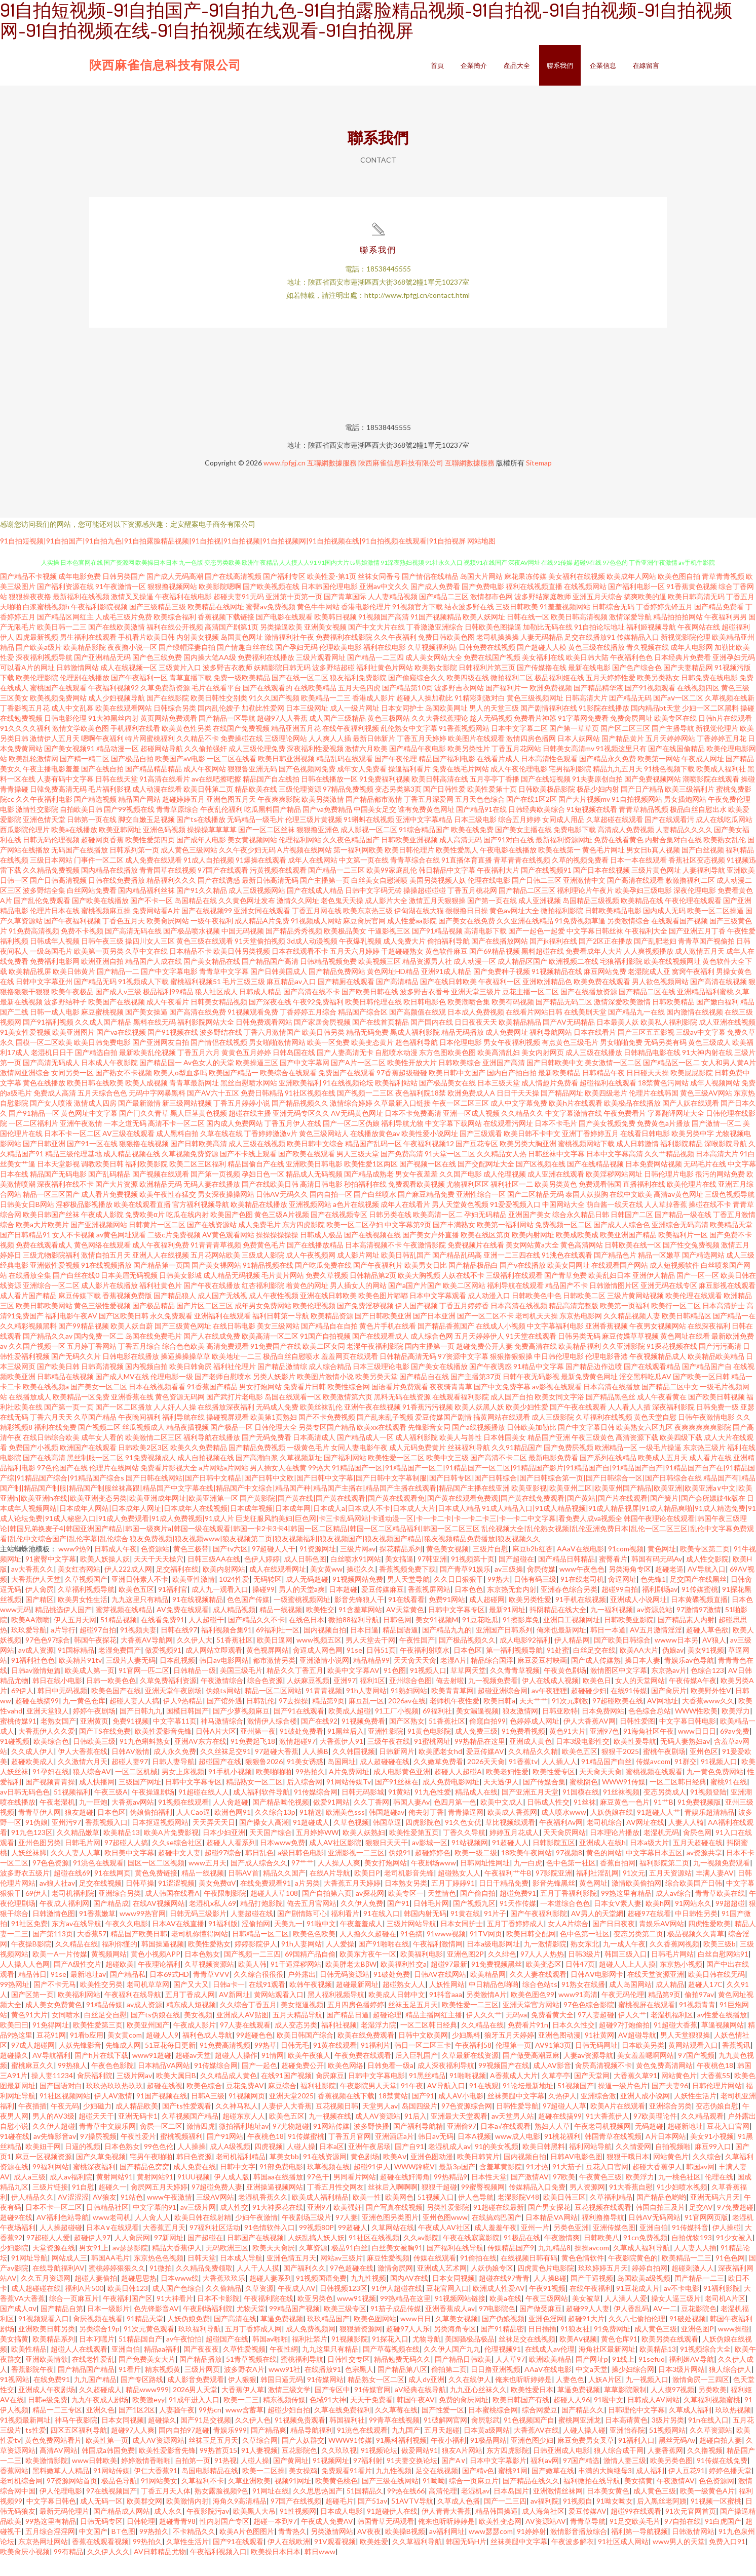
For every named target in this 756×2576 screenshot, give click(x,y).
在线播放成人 (30, 1416)
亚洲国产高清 (503, 1081)
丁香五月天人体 (166, 2510)
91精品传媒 (104, 2023)
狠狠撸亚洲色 (317, 848)
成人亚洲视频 (539, 919)
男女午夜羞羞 (416, 1193)
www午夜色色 (581, 1588)
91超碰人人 (510, 1861)
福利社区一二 (511, 1203)
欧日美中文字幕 (129, 1871)
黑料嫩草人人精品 (60, 2489)
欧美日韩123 (127, 2307)
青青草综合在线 (415, 879)
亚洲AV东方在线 (200, 1760)
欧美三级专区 (345, 2327)
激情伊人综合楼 (272, 1740)
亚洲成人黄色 (530, 1760)
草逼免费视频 (281, 2337)
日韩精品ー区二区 (260, 1952)
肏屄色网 (697, 1851)
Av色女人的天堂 (208, 1081)
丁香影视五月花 (25, 727)
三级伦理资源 (300, 808)
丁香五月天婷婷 (421, 757)
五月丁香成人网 (190, 2013)
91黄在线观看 (335, 2064)
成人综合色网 (431, 1355)
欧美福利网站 (79, 2013)
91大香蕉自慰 (631, 2206)
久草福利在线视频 (604, 1436)
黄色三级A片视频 (281, 1233)
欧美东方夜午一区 (367, 1973)
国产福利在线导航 (455, 2266)
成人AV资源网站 (158, 2459)
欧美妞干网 (43, 2165)
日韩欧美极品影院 (546, 808)
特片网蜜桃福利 (150, 757)
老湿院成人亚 (649, 990)
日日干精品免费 (503, 1902)
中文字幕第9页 (408, 1243)
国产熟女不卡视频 (123, 1091)
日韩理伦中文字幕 (636, 2429)
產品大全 (517, 65)
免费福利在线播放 (266, 676)
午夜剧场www (433, 1882)
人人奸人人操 (175, 1426)
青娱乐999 (230, 2449)
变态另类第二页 (638, 1952)
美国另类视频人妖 (437, 899)
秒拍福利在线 (365, 1203)
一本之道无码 (125, 1142)
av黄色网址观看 (121, 1254)
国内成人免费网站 (234, 1142)
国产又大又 (191, 2003)
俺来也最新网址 (561, 1649)
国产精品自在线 (424, 1395)
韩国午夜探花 (95, 1659)
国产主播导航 (673, 747)
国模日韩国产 (187, 1730)
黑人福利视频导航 (336, 2013)
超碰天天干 (96, 2135)
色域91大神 (328, 2418)
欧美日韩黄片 (74, 990)
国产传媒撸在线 (541, 686)
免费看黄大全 (552, 2033)
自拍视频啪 (673, 2165)
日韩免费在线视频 (487, 666)
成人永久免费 (175, 1770)
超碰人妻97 (129, 1780)
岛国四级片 (419, 2125)
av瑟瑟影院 (130, 2266)
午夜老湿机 (57, 1821)
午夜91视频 (547, 2307)
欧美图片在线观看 (476, 757)
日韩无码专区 (101, 2540)
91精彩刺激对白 (480, 717)
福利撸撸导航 (603, 2236)
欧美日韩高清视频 (579, 636)
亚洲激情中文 (584, 899)
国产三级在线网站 (390, 2499)
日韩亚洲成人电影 (561, 2469)
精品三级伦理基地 (73, 1172)
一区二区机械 (136, 1790)
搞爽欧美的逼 (645, 615)
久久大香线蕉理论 (439, 737)
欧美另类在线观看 (669, 2358)
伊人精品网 (572, 1659)
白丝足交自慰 (105, 2033)
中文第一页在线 (364, 879)
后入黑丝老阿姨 (662, 2520)
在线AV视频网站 (159, 1922)
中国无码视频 (242, 950)
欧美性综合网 (348, 1405)
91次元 (634, 1892)
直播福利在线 (644, 1203)
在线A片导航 (330, 1892)
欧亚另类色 (315, 2317)
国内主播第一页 (430, 1365)
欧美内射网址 (533, 1254)
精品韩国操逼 (496, 2530)
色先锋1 (653, 1598)
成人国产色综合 (177, 2307)
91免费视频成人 (150, 1476)
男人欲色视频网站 (660, 1000)
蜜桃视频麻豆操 (106, 929)
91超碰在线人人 (203, 1811)
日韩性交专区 (348, 2378)
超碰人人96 (571, 2418)
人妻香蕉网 (665, 2469)
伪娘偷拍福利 (151, 1831)
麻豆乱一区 (366, 1719)
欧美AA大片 (639, 1669)
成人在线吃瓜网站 (724, 838)
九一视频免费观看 (721, 1882)
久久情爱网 (633, 2165)
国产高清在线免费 (197, 1031)
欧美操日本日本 (275, 2570)
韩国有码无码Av (656, 1578)
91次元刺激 (570, 1719)
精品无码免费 (367, 1051)
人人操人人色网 (25, 1983)
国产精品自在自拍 (329, 1345)
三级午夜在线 (388, 1760)
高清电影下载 (485, 950)
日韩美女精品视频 (219, 1021)
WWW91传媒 (624, 1801)
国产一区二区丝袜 (266, 848)
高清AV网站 (59, 2469)
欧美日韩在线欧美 (95, 1102)
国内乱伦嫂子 (219, 727)
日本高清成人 (314, 1456)
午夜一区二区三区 (460, 1122)
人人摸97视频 (672, 2408)
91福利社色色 (33, 1679)
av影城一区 (429, 1861)
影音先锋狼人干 (359, 1618)
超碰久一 (112, 2206)
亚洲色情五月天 (291, 2277)
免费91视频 (130, 1740)
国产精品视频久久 (300, 1122)
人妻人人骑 (686, 1841)
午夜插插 (32, 2125)
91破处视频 (687, 2337)
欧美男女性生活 (82, 1618)
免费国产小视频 (33, 1466)
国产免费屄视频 (568, 1466)
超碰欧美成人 (32, 1780)
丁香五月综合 (139, 1365)
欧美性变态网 (500, 2540)
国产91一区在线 (92, 1162)
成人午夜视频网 (310, 1274)
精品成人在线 (476, 1811)
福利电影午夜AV (71, 1335)
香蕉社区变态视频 (696, 879)
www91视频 (356, 2317)
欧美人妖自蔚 (131, 1345)
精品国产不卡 (566, 1304)
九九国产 (406, 2449)
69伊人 (22, 1709)
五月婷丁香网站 (92, 1365)
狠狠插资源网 (360, 2348)
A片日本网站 (666, 2155)
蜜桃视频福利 (181, 2155)
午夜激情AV (676, 2499)
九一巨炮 (93, 1821)
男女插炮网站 (685, 818)
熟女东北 (585, 1963)
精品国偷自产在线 (256, 1183)
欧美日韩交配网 (531, 1952)
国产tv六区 (230, 1568)
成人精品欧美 (137, 2125)
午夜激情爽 (562, 2256)
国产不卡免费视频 (326, 1436)
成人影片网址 (358, 1274)
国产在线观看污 (669, 838)
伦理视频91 (502, 2368)
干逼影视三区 (389, 950)
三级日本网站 (51, 879)
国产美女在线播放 (439, 1385)
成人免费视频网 (310, 2348)
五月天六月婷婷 (355, 970)
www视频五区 (319, 1659)
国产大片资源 (116, 1203)
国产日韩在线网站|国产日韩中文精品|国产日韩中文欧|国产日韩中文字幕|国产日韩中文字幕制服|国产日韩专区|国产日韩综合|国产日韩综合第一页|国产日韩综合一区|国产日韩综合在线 (414, 1497)
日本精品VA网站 (164, 2084)
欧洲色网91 (232, 1831)
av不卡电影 (681, 2307)
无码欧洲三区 (227, 2266)
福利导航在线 (183, 1436)
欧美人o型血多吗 (180, 1091)
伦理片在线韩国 (653, 1112)
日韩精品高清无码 (408, 1375)
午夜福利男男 (725, 636)
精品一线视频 (280, 1628)
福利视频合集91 (226, 1649)
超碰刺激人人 (692, 2287)
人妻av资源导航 (588, 2074)
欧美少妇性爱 (527, 1426)
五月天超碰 (442, 2449)
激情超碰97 (297, 1760)
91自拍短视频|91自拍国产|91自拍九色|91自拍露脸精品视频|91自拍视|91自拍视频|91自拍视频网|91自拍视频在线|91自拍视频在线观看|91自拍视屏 (233, 560)
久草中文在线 (146, 970)
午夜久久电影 (126, 1942)
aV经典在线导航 (420, 2408)
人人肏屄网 (132, 2256)
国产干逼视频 (592, 2297)
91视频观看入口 (43, 2337)
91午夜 (412, 2104)
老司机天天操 (536, 1335)
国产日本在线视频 (601, 889)
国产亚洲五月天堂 (530, 1811)
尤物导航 (426, 2358)
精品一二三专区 (57, 2429)
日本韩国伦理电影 (329, 605)
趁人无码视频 (491, 737)
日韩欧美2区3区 (143, 1466)
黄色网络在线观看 (102, 1264)
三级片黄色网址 (656, 889)
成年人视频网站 (715, 1102)
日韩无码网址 (596, 2064)
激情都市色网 (491, 615)
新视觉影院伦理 (685, 656)
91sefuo (651, 2378)
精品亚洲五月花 (296, 747)
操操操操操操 (277, 1254)
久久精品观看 (702, 2135)
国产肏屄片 (669, 1709)
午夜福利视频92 (113, 706)
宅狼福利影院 (621, 980)
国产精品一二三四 (375, 676)
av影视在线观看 (557, 1405)
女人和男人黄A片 (728, 1081)
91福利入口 (636, 2459)
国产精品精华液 (598, 706)
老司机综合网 (21, 2499)
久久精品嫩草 (78, 1851)
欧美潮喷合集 (468, 1021)
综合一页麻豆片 (74, 2317)
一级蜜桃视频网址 (302, 1618)
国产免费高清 (402, 1172)
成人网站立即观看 (213, 1669)
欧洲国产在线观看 (88, 1466)
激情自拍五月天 (106, 1274)
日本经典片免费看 (682, 676)
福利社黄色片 (160, 1304)
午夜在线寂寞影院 (471, 2256)
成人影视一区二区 (369, 848)
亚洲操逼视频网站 (274, 2206)
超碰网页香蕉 (102, 858)
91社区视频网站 (65, 2115)
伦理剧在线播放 (84, 696)
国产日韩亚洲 (44, 1162)
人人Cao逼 (193, 1831)
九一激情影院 (545, 1963)
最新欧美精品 (559, 1091)
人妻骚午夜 (177, 2429)
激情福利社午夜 (289, 656)
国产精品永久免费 (607, 777)
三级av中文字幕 (701, 1051)
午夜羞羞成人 (361, 1942)
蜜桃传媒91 (18, 1740)
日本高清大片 (717, 1172)
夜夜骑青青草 (451, 1405)
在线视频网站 (585, 605)
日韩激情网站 (77, 686)
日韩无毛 (295, 2064)
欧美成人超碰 (349, 1730)
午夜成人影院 (102, 1233)
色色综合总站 (649, 1730)
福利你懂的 (119, 1963)
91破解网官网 (445, 2439)
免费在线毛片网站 (460, 788)
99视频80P (316, 2246)
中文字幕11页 (175, 1740)
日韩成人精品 (260, 1010)
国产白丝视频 (703, 869)
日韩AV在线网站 (440, 1993)
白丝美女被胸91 (397, 2266)
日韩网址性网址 (485, 1882)
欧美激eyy (148, 2418)
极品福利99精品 (168, 1010)
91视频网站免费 (357, 1598)
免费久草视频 (327, 1294)
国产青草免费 (565, 1294)
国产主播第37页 (475, 1395)
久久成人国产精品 (103, 1041)
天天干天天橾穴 (158, 1578)
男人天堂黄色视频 (460, 1223)
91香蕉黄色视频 (691, 605)
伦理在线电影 (489, 899)
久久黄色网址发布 (246, 919)
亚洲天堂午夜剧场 (173, 1709)
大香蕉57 (91, 1952)
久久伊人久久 (108, 2570)
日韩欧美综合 (459, 1081)
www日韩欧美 (94, 2479)
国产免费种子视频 (501, 990)
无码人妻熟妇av (685, 1760)
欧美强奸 (347, 2226)
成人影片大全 (386, 919)
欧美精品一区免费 (81, 1416)
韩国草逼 (387, 1841)
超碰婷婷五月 (183, 818)
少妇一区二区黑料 (710, 727)
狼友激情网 (520, 1730)
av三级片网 (198, 2226)
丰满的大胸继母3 (605, 2489)
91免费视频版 (699, 1821)
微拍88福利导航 (353, 1638)
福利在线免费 (55, 1446)
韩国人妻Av (411, 1821)
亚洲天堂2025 (291, 2115)
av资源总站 (654, 1628)
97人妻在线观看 (245, 2044)
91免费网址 (612, 2348)
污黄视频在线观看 (278, 889)
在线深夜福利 (709, 1345)
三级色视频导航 (729, 1213)
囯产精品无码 (630, 717)
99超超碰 (730, 1922)
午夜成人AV (297, 2307)
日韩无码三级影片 (198, 1932)
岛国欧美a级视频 (643, 2297)
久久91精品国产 (517, 1466)
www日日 (415, 2337)
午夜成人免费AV (327, 2540)
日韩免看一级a (390, 2084)
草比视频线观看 (510, 1841)
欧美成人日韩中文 (396, 2013)
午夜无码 (65, 2125)
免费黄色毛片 (264, 1264)
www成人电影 (517, 2155)
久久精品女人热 (501, 1172)
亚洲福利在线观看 (222, 1335)
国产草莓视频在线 (391, 2368)
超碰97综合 (223, 1871)
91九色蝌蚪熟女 (145, 1760)
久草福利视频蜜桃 (712, 2418)
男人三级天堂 (357, 1172)
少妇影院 (14, 2266)
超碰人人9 (162, 2054)
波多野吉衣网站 (459, 706)
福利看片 (345, 1932)
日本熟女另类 (406, 1902)
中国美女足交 (375, 828)
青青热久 (292, 2550)
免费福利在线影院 (344, 656)
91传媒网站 (325, 2398)
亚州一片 (535, 2246)
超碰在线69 (72, 1892)
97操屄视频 (98, 2155)
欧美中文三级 (447, 1476)
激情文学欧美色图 (80, 747)
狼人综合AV (92, 1790)
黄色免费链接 (156, 1892)
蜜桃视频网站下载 (586, 1162)
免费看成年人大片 (593, 970)
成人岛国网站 (630, 2003)
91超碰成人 (311, 1841)
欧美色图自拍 (679, 595)
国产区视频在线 (540, 1183)
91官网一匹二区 (144, 1689)
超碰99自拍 (619, 1608)
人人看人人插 (629, 1426)
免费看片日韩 (304, 1405)
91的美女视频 (496, 2165)
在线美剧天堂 (585, 1031)
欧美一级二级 (476, 1871)
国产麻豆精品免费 (426, 1213)
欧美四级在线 (467, 696)
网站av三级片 (341, 2277)
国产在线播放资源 (588, 1010)
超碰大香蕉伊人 (657, 2185)
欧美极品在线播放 (632, 1122)
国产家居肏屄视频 (322, 1041)
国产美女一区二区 (98, 1405)
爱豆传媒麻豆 (382, 1608)
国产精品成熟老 (369, 1193)
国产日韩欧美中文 (554, 1081)
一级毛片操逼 (660, 1466)
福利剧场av (659, 1608)
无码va (516, 2033)
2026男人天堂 (195, 2408)
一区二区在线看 (231, 777)
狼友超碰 (79, 1831)
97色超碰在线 (351, 2287)
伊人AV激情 (113, 2115)
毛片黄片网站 (282, 1294)
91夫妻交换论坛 (412, 2479)
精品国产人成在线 (153, 980)
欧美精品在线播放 (259, 1223)
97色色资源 (50, 1882)
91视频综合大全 (705, 2368)
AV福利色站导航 (62, 2236)
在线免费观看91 (265, 1902)
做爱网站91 (419, 2469)
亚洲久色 (100, 2429)
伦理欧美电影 (340, 666)
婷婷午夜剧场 (94, 1730)
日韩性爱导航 (517, 2125)
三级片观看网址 (321, 676)
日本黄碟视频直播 (699, 1618)
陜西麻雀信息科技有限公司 (165, 64)
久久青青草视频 (515, 1689)
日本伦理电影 (460, 1061)
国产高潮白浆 (257, 1476)
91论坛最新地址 (528, 2104)
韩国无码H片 (466, 2560)
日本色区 (467, 1669)
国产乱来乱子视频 (385, 1436)
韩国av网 (700, 2185)
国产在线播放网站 (499, 960)
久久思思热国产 (318, 2510)
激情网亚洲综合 (25, 1091)
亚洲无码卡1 (138, 2135)
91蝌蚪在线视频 (369, 838)
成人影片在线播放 (109, 1304)
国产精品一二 (118, 990)
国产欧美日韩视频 (716, 1416)
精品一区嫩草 (659, 1274)
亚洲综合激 (598, 2115)
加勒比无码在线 (548, 646)
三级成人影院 (263, 1274)
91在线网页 (112, 1892)
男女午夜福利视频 (511, 1061)
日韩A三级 (207, 2115)
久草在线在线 (221, 1152)
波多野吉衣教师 (227, 686)
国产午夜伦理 (395, 777)
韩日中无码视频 (62, 1709)
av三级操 (509, 1588)
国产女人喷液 (51, 1122)
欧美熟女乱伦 (724, 858)
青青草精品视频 (643, 828)
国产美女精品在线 (211, 980)
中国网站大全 (563, 1223)
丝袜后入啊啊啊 (393, 2206)
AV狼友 (105, 2216)
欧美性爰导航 (635, 1760)
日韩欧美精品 (673, 1021)
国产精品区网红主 (65, 636)
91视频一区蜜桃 (716, 2520)
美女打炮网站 (385, 1882)
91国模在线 (580, 1811)
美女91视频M (436, 1638)
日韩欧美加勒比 (531, 1446)
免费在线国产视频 (492, 676)
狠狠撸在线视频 (144, 1162)
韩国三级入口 (625, 1973)
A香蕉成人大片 (514, 2094)
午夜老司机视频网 (602, 2145)
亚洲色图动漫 (559, 2054)
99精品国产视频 (294, 2327)
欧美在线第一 (559, 869)
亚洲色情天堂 (44, 838)
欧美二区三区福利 (197, 1183)
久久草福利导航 (417, 2560)
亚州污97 (66, 1841)
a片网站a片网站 (223, 1486)
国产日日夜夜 (613, 1942)
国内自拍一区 (331, 1213)
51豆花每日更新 (170, 2064)
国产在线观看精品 (652, 1385)
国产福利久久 (304, 2287)
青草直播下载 (190, 696)
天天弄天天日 (214, 1841)
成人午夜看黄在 (662, 1416)
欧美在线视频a (46, 1405)
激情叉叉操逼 (132, 615)
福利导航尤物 (402, 1142)
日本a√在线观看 (505, 2145)
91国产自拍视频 (325, 1355)
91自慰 (83, 2206)
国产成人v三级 (118, 1010)
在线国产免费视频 (241, 747)
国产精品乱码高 (457, 1274)
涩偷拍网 (256, 1942)
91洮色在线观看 (567, 1274)
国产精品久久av (47, 1355)
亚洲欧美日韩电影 (314, 1183)
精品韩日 (32, 1993)
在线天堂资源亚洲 (655, 1993)
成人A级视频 (230, 2165)
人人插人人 (559, 1780)
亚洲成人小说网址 (638, 1618)
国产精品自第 (62, 2327)
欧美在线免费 (472, 848)
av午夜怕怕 (184, 2358)
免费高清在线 (535, 1365)
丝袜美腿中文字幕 (515, 2115)
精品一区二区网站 (273, 1709)
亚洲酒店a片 (394, 2155)
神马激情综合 (222, 1740)
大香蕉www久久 (708, 1719)
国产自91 (409, 2165)
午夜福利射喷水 (424, 1669)
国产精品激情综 (282, 1385)
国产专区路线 (142, 2398)
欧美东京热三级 (368, 929)
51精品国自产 (140, 2358)
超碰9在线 (16, 2236)
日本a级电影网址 (493, 1963)
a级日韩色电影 (301, 1871)
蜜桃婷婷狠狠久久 (117, 2287)
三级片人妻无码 (131, 1679)
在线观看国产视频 (679, 939)
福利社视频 (339, 2044)
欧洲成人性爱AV (499, 2307)
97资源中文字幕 (463, 1375)
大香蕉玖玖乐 (224, 2297)
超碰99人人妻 (588, 2327)
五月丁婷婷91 (453, 1902)
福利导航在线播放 (211, 1456)
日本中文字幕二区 (519, 747)
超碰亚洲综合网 (502, 1709)
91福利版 (223, 1942)
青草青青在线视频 (522, 879)
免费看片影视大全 (168, 1486)
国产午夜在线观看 (578, 1426)
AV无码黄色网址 (357, 1132)
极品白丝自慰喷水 (291, 1375)
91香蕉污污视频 (427, 1426)
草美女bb (284, 2175)
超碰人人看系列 (231, 1861)
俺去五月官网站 (311, 1922)
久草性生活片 (187, 2560)
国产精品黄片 (622, 757)
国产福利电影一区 (636, 605)
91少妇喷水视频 (682, 2206)
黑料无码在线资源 (402, 1416)
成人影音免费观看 (195, 2398)
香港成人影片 (373, 717)
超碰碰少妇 (589, 1709)
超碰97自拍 (98, 1649)
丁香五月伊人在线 (292, 1142)
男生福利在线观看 (88, 656)
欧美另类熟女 (658, 696)
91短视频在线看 (591, 828)
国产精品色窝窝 (144, 2185)
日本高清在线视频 (518, 1324)
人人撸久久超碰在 (367, 1952)
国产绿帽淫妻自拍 (187, 666)
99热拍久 (310, 1790)
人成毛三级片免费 (123, 636)
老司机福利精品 (241, 2175)
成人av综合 (673, 1912)
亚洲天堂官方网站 (531, 2023)
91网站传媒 (331, 2145)
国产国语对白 (61, 2104)
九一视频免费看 (493, 1699)
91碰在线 (14, 2155)
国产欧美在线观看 (306, 1172)
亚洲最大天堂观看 (459, 2135)
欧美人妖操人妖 (105, 1578)
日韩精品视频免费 (328, 980)
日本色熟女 (202, 1973)
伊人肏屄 (39, 1608)
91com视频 (626, 1568)
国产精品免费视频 (257, 1466)
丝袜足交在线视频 (527, 2358)
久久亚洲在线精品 (525, 939)
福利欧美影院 (146, 1183)
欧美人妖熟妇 (364, 1851)
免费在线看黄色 (619, 858)
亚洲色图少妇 (532, 2459)
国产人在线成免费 (211, 1355)
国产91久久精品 (201, 909)
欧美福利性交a (404, 1983)
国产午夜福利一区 (139, 696)
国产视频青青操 (50, 1801)
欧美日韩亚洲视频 (286, 777)
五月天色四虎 (359, 706)
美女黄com (124, 2054)
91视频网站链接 (460, 2317)
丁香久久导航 (464, 1851)
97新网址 (168, 2256)
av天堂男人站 (513, 2135)
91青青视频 (324, 1709)
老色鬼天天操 (342, 919)
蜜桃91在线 (728, 1801)
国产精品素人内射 (686, 1638)
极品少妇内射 (598, 808)
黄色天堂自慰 (655, 1436)
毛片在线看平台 (216, 706)
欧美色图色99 (532, 2013)
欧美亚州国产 (148, 2044)
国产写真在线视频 (394, 2226)
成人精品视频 (234, 1628)
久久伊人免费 (362, 1922)
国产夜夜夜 (201, 2368)
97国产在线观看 (223, 889)
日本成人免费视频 (475, 1031)
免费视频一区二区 (563, 1243)
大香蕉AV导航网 (147, 1659)
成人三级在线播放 (593, 1071)
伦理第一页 (513, 2064)
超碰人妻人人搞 (134, 1719)
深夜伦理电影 (694, 909)
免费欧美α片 (145, 1233)
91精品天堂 (145, 2337)
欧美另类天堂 (376, 1395)
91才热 (537, 2185)
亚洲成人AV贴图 (242, 2033)
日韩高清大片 (586, 717)
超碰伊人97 (92, 2256)
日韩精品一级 (194, 1689)
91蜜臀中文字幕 (50, 1578)
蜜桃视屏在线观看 (646, 2023)
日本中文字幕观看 (437, 1314)
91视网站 (14, 2398)
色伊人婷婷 (262, 1578)
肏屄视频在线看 (98, 2337)
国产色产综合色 (637, 686)
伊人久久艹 (484, 2033)
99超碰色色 (254, 2054)
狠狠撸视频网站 (172, 605)
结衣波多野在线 (469, 625)
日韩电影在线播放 (130, 1375)
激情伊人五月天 (55, 757)
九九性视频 (368, 2297)
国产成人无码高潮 (174, 595)
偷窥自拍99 (487, 1740)
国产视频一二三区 (365, 1112)
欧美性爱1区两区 (371, 1183)
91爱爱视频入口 (515, 1223)
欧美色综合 (204, 2104)
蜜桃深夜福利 (94, 2185)
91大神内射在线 (707, 1071)
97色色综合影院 (588, 2023)
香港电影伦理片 (366, 625)
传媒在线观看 (434, 2277)
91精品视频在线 (268, 1284)
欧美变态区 (543, 1983)
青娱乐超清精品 (709, 1831)
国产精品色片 (615, 1274)
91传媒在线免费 (722, 2479)
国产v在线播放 (523, 1284)
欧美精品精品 (520, 1041)
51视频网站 (667, 2449)
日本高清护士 (723, 1324)
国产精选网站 (703, 1274)
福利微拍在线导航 (591, 2499)
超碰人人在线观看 (79, 2368)
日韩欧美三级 (94, 1760)
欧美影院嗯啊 (220, 605)
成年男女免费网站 (263, 1324)
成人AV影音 (552, 2084)
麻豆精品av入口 (291, 1000)
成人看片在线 (710, 1476)
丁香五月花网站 (516, 767)
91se (354, 1669)
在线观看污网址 (508, 1142)
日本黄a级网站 (487, 2449)
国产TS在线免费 (105, 1750)
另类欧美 (712, 2408)
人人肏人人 (152, 2236)
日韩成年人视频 (55, 960)
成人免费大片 (404, 960)
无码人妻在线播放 (211, 1203)
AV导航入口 (707, 1588)
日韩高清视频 (102, 1385)
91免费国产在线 (275, 1365)
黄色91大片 (567, 1750)
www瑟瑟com (491, 2550)
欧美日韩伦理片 (409, 869)
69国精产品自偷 (310, 1973)
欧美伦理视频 (314, 1324)
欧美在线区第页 (485, 1254)
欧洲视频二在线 (573, 980)
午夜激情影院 (424, 1264)
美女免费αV (217, 1902)
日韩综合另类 (175, 727)
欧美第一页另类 (99, 970)
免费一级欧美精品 (241, 696)
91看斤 (130, 2388)
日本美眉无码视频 (129, 1294)
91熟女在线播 (583, 2003)
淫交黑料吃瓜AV (645, 1395)
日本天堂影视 (58, 1183)
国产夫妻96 (670, 2104)
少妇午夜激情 (256, 2236)
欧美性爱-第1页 (331, 595)
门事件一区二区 (99, 879)
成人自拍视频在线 (205, 1476)
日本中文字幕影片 (498, 2479)
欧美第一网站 (658, 777)
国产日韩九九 (141, 1730)
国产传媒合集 (544, 1801)
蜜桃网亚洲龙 (579, 2439)
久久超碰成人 (100, 2408)
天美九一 (288, 1942)
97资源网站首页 (72, 2499)
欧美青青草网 (452, 1709)
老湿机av (475, 2510)
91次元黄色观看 (149, 2348)
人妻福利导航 (704, 889)
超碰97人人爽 (133, 2449)
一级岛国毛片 (51, 970)
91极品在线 (522, 2256)
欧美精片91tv (80, 1679)
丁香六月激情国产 (272, 1051)
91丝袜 (585, 1821)
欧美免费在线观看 (602, 1000)
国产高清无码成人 (51, 1081)
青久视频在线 (647, 666)
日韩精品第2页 (373, 1294)
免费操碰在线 (241, 757)
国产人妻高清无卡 (345, 1071)
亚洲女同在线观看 (262, 929)
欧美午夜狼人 (309, 2074)
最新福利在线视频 (81, 615)
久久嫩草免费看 (438, 1780)
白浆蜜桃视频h (46, 625)
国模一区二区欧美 (44, 1061)
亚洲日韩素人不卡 (139, 1598)
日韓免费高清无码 (58, 808)
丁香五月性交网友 (335, 2206)
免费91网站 (447, 1618)
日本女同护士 (402, 727)
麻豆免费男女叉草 (585, 2459)
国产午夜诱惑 (490, 1385)
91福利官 (172, 1608)
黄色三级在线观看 (204, 960)
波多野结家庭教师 (542, 615)
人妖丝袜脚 (29, 1871)
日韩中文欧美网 (423, 2054)
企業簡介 (474, 65)
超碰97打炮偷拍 (624, 2044)
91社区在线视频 (374, 2256)
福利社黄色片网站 (384, 686)
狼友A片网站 (462, 2469)
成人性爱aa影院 (412, 939)
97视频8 (569, 1871)
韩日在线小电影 (57, 1699)
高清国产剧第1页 (231, 646)
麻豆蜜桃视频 (102, 1031)
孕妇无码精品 (485, 1233)
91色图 (395, 1689)
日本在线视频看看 (157, 1405)
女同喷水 (66, 2033)
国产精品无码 (95, 1000)
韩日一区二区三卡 (422, 2064)
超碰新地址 (685, 2145)
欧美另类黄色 (556, 1203)
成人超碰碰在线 (384, 1780)
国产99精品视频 (83, 1345)
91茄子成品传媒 (395, 2327)
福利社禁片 (309, 2358)
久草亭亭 (556, 2094)
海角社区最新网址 (607, 2368)
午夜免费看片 (624, 1132)
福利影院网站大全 (205, 1041)
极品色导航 (119, 2499)
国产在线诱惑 (219, 899)
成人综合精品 (330, 1385)
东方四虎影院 (303, 1243)
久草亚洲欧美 (249, 2499)
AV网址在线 (645, 1841)
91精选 (310, 1831)
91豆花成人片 (638, 2307)
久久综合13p (275, 1831)
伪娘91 (400, 1871)
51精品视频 (118, 1638)
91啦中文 (321, 1942)
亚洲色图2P (465, 1973)
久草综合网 (260, 2459)
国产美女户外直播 (430, 1254)
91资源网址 (317, 1568)
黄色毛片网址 (603, 869)
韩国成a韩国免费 (108, 2469)
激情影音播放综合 (578, 2550)
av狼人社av (57, 1902)
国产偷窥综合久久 (416, 696)
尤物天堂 (251, 2327)
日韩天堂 (201, 2277)
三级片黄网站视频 (635, 1314)
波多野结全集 (44, 909)
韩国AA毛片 (110, 2277)
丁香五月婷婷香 (464, 1324)
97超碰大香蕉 (276, 1770)
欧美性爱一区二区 (396, 1476)
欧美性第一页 (107, 2459)
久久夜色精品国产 (351, 858)
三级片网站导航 (411, 1942)
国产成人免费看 (435, 605)
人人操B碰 (550, 2297)
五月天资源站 (670, 1892)
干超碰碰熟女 (402, 970)
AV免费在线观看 (183, 1628)
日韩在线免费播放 (116, 899)
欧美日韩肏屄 (190, 1385)
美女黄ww (326, 1588)
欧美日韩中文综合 (315, 1162)
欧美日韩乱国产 (406, 1274)
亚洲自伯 (653, 2246)
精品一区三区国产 (51, 1213)
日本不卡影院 (218, 2317)
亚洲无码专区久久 (301, 1132)
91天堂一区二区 (450, 1172)
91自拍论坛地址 (599, 646)
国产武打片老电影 (234, 1416)
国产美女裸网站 (216, 1284)
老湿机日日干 (52, 1071)
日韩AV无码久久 (282, 1213)
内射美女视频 (197, 656)
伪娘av (673, 1669)
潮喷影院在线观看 (711, 798)
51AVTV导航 (412, 2520)
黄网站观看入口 (279, 2013)
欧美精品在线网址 (215, 625)
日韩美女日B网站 (27, 1223)
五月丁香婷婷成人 (515, 1942)
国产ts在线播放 (200, 838)
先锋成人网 (123, 2064)
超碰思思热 (139, 2297)
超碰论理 (387, 2033)
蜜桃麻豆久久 (32, 2084)
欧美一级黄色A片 (707, 2510)
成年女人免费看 (362, 788)
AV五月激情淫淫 (656, 1649)
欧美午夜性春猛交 (167, 1213)
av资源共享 (704, 1871)
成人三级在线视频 (257, 1162)
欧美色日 (597, 1699)
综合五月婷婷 (519, 838)
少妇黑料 (466, 2054)
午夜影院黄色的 (633, 2277)
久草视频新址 (301, 1476)
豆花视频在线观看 (603, 2226)
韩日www (320, 2570)
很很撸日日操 (466, 929)
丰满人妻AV (715, 1892)
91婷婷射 (531, 2550)
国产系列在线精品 (608, 1476)
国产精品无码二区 (564, 1021)
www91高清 (577, 2013)
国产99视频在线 (129, 828)
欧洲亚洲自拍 (102, 980)
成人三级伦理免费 (257, 767)
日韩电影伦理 (65, 737)
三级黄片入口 (180, 686)
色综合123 (707, 1689)
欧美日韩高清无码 (696, 615)
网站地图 (481, 560)
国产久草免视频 (101, 2175)
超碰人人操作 (236, 2074)
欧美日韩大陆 (587, 676)
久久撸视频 (705, 2469)
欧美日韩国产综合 (305, 2054)
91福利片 (375, 2064)
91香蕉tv (523, 1780)
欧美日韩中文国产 (457, 1091)
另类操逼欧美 (281, 646)
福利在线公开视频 (174, 646)
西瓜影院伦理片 (25, 848)
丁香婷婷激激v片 (270, 1152)
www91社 (284, 2388)
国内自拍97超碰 (184, 2449)
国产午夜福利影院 (538, 1932)
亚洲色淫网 (546, 2337)
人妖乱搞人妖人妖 (316, 2256)
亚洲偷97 (461, 2145)
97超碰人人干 (273, 1568)
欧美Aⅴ (394, 2175)
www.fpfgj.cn (284, 482)
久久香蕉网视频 (674, 1963)
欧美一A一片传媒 (59, 1973)
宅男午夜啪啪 (151, 2175)
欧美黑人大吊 (254, 2530)
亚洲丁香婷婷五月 (590, 1152)
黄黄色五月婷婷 (246, 1071)
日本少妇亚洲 (224, 1851)
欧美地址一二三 (236, 1375)
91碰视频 (14, 1760)
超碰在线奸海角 (405, 2196)
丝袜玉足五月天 (413, 2023)
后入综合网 (304, 1801)
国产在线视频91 (546, 889)
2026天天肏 (486, 1780)
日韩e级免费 (47, 2418)
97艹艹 (302, 1882)
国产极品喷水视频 (191, 950)
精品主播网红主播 (433, 2033)
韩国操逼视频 (162, 1963)
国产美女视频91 (69, 767)
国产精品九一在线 (636, 1031)
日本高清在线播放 (611, 1405)
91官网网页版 (706, 2236)
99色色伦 (158, 2165)
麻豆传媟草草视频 (630, 1355)
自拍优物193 (691, 2256)
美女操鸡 (303, 2489)
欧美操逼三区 (257, 1081)
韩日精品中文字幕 (447, 889)
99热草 (265, 2064)
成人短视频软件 (674, 1284)
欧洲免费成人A (471, 1112)
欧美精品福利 (579, 1365)
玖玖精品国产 (328, 2337)
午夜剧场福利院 (208, 2327)
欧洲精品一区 (616, 1466)
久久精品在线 (76, 1963)
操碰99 (263, 1608)
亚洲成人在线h (602, 1861)
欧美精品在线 (642, 919)
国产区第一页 (32, 2013)
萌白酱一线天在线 (614, 1223)
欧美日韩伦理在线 (373, 1021)
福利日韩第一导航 (280, 1335)
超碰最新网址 (357, 2003)
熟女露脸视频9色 (221, 2510)
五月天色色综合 (480, 818)
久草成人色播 (458, 2520)
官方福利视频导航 (200, 1223)
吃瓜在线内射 (187, 1233)
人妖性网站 (447, 2003)
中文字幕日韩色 (51, 2520)
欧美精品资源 (332, 1335)
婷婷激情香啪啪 (146, 2479)
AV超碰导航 (637, 2054)
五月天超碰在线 (698, 1861)
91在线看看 (406, 1618)
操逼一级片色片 (623, 2104)
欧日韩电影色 (424, 1021)
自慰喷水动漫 (396, 1071)
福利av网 (545, 2479)
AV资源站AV (545, 2540)
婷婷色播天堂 (730, 2489)
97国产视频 (696, 2074)
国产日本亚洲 (434, 1335)
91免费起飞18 (253, 1760)
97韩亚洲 (432, 1578)
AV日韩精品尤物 (160, 2570)
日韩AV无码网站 (654, 2236)
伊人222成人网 (128, 1588)
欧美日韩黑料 (543, 2165)
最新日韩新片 (374, 757)
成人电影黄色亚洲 (401, 1790)
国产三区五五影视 (646, 1051)
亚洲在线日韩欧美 (328, 1314)
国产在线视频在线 (372, 1254)
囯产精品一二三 (699, 2297)
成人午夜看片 (167, 1021)
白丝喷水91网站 (355, 1578)
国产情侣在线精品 (430, 595)
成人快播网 (97, 1801)
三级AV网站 (215, 2216)
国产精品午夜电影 (417, 767)
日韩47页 (580, 1983)
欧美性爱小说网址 (429, 1152)
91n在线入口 (708, 2439)
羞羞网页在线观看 (349, 1375)
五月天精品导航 (297, 2033)
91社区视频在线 (310, 1112)
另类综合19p (99, 2348)
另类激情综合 (628, 939)
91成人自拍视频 (208, 879)
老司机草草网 (148, 2003)
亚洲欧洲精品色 (547, 1000)
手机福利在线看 (135, 747)
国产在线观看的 (267, 706)
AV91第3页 (553, 2064)
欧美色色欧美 (314, 1952)
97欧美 (564, 2196)
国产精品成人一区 (365, 1456)
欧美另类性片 (468, 767)
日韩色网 (397, 1638)
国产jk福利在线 (553, 960)
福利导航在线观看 (515, 1304)
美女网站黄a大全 (532, 1264)
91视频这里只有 (621, 767)
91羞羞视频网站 (565, 625)
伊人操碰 (726, 2246)
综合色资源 (265, 1699)
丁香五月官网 (349, 2155)
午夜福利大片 (498, 889)
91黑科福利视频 (401, 2459)
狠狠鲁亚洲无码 (252, 788)
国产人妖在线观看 (690, 1122)
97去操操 (293, 1719)
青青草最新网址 (194, 1102)
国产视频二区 (99, 1446)
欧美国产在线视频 (116, 1021)
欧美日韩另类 (323, 1051)
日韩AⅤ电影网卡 (597, 1993)
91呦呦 (434, 2499)
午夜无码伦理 (622, 2013)
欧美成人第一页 (90, 1689)
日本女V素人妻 (617, 1922)
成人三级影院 (553, 1436)
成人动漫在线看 (157, 808)
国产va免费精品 (327, 828)
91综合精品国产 (424, 848)
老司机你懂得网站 (199, 1952)
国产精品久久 (582, 2429)
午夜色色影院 (112, 2084)
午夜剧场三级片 (306, 2236)
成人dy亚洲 (426, 2398)
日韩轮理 (141, 2540)
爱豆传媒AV (485, 1770)
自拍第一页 (192, 2479)
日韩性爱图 (637, 1740)
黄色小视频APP (155, 1973)
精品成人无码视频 (314, 1193)
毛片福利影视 (109, 808)
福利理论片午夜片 (585, 909)
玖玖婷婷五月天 (603, 2287)
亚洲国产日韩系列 (504, 1649)
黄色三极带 (191, 1568)
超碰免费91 (518, 1912)
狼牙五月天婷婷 (509, 2054)
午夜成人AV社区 (444, 2246)
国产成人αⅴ (18, 2327)
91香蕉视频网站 (464, 747)
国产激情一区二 (716, 1142)
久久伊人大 (194, 1659)
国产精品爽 (268, 2449)
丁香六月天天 (51, 1436)
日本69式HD (169, 1993)
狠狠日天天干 (386, 1861)
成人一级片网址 (355, 727)
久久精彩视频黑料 (28, 1345)
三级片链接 (50, 2206)
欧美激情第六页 (347, 1416)
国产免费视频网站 (652, 798)
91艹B (663, 1821)
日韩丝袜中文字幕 (556, 1172)
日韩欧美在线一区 (632, 1264)
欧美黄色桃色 (336, 2499)
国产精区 (39, 1618)
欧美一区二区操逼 (715, 929)
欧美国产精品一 (233, 1091)
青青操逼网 (465, 1831)
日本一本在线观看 (638, 879)
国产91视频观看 (650, 706)
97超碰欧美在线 (617, 1719)
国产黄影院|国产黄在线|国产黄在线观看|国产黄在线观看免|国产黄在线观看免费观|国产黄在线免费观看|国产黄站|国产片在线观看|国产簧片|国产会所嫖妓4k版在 (492, 1517)
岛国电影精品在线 (209, 2489)
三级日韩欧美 (517, 625)
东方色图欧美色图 (447, 1071)
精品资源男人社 (427, 980)
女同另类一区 (72, 1091)
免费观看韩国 (600, 1203)
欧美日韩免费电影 (102, 1061)
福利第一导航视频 (639, 2550)
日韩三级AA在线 (213, 1578)
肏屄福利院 (94, 2094)
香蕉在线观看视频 (100, 2560)
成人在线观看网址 (277, 1588)
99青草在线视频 (394, 2439)
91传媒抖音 (690, 2246)
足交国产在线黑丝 (698, 1598)
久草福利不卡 (202, 2499)
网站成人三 (69, 2277)
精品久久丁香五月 (295, 1689)
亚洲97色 (604, 1750)
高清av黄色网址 (678, 1213)
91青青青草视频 (216, 1264)
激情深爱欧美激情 (622, 1021)
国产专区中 (332, 2408)
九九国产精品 (95, 2398)
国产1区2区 (137, 2429)
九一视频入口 (647, 2398)
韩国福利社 (347, 2439)
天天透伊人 (501, 1801)
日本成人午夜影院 (109, 1081)
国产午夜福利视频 (72, 939)
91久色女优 (463, 1841)
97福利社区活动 (215, 2246)
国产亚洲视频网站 (98, 1243)
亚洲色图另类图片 (390, 2236)
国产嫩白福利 (717, 1021)
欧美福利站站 (396, 1102)
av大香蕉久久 (32, 1588)
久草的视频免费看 (580, 879)
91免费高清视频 (34, 950)
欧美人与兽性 (460, 1456)
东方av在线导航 (76, 1942)
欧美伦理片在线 (691, 1203)
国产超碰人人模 (541, 666)
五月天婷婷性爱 (610, 696)
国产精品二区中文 (669, 1405)
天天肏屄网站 (564, 1851)
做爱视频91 (163, 1669)
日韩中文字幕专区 (456, 1628)
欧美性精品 (29, 2368)
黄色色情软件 (582, 2277)
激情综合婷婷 (351, 1122)
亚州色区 (704, 1770)
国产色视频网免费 (307, 788)
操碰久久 (361, 1588)
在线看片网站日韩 (534, 1031)
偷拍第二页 (449, 2388)
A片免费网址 (349, 1790)
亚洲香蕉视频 (606, 1345)
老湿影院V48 (518, 2216)
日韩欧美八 (601, 2256)
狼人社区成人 (216, 1010)
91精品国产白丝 (606, 1780)
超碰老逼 (669, 1588)
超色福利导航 (416, 1061)
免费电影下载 (574, 848)
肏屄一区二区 (161, 2145)
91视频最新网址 (25, 2439)
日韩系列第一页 (134, 869)
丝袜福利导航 (468, 1466)
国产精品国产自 (707, 1385)
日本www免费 (282, 1861)
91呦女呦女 (614, 2520)
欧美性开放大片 (412, 1081)
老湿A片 (453, 1679)
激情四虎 (200, 2145)
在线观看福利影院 (460, 1416)
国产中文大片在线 (376, 646)
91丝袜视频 (621, 1811)
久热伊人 (562, 2115)
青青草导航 (588, 2540)
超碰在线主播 (250, 1132)
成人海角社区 (543, 2530)
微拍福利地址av (244, 2145)
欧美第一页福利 (625, 1324)
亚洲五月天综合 (597, 615)
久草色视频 (351, 1841)
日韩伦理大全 (275, 1446)
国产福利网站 (345, 1476)
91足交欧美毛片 (635, 2540)
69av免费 (734, 1750)
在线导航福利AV (58, 2287)
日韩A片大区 (216, 1750)
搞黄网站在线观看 (501, 1436)
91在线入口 (381, 1932)
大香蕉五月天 (164, 2246)
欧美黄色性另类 (186, 747)
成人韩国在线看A (172, 1912)
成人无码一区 (101, 2520)
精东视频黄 (162, 2388)
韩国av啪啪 (270, 2358)
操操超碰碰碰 (424, 909)
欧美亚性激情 (193, 1598)
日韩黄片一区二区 (157, 1243)
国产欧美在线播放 (100, 919)
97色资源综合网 (466, 2125)
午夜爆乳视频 (360, 960)
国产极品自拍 (132, 777)
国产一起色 (259, 2084)
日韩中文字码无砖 (373, 909)
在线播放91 (323, 2388)
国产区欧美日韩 (123, 1335)
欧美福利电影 (421, 1973)
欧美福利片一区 (683, 1254)
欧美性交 (320, 1628)
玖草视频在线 (328, 2185)
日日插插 (542, 2348)
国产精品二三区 (444, 615)
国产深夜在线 (270, 1021)
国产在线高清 (44, 1476)
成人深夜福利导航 (446, 2084)
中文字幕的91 (154, 2226)
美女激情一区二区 (613, 1081)
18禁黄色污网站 (663, 1102)
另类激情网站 (332, 2550)
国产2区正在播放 (605, 960)
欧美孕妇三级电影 (643, 909)
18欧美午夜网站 (526, 1871)
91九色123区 (32, 1851)
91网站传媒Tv (348, 1801)
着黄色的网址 (307, 1304)
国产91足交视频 (205, 2439)
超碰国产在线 (220, 1780)
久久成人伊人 (32, 1770)
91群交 (685, 1780)
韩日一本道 (608, 1649)
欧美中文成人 (501, 1821)
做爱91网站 (331, 1821)
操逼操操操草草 (185, 1375)
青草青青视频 (723, 595)
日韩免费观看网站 (264, 1041)
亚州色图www (445, 2236)
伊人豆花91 (686, 2489)
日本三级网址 (307, 727)
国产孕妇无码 (296, 666)
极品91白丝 (349, 2266)
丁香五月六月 (198, 1071)
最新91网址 (507, 1628)
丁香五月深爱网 (428, 818)
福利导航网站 (551, 1051)
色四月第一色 (455, 1821)
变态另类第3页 (398, 808)
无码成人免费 (277, 1426)
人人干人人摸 (258, 2287)
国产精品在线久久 (531, 2499)
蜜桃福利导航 (302, 2378)
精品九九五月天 (617, 788)
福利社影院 (318, 2104)
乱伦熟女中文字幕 (409, 747)
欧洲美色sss (345, 1831)
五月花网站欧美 (215, 1274)
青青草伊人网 (39, 1831)
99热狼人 (72, 2084)
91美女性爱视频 (25, 1051)
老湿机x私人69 (212, 1922)
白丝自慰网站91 (723, 1973)
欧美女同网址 (568, 1284)
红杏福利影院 (263, 1304)
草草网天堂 (468, 1689)
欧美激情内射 (187, 2520)
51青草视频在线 (251, 2378)
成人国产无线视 (222, 1314)
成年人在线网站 (312, 879)
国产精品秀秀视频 (294, 950)
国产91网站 (225, 2155)
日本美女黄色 (608, 2510)
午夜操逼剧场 (153, 1811)
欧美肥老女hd (440, 1770)
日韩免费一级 (717, 1426)
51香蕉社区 (234, 1659)
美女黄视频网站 (252, 858)
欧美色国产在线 (116, 1709)
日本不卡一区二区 (72, 1152)
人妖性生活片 (695, 2115)
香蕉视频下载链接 (226, 636)
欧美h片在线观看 (575, 1122)
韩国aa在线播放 (278, 2196)
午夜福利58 (473, 2064)
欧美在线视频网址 (672, 980)
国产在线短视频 (546, 798)
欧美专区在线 (675, 737)
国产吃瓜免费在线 (323, 1284)
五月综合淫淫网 (50, 2550)
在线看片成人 (498, 777)
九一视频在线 (330, 2135)
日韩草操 (140, 1902)
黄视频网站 (109, 1973)
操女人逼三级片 (676, 2317)
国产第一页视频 (215, 1193)
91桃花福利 (562, 2155)
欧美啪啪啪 (273, 1790)
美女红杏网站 (79, 1588)
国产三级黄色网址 (183, 1345)
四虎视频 (268, 2165)
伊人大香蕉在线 (82, 1770)
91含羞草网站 (360, 1628)
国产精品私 (127, 1993)
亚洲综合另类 (119, 1912)
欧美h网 (658, 1922)
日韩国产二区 (632, 1233)
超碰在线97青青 (504, 2297)
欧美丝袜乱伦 (321, 1426)
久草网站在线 (392, 2246)
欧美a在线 (505, 2317)
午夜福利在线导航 (132, 2013)
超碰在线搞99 (37, 1719)
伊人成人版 (231, 2196)
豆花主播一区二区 (530, 1010)
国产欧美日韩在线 (370, 1010)
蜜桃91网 (512, 2489)
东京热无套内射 (512, 1608)
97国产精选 (581, 2479)
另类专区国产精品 (326, 1446)
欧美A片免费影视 (171, 1851)
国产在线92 (319, 1740)
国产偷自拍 (478, 1912)
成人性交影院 (707, 1578)
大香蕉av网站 (132, 1821)
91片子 (495, 1932)
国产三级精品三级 (157, 625)
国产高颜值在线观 (417, 1031)
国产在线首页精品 (380, 1041)
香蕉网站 (14, 2489)
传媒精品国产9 (510, 2266)
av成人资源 (36, 1669)
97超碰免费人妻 (217, 2206)
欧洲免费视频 (551, 706)
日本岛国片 (511, 2510)
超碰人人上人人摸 (627, 1983)
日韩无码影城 (363, 1811)
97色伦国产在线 (62, 1486)
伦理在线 (719, 2196)
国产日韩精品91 (25, 1254)
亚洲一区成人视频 (471, 1132)
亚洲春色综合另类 (569, 1608)
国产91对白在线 (508, 858)
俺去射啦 (450, 1699)
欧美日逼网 (274, 1659)
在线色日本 (306, 1638)
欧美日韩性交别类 (219, 717)
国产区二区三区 (625, 747)
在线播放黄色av (375, 1152)
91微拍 (160, 2287)
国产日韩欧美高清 (198, 1162)
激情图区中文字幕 (618, 1689)
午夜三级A (111, 1811)
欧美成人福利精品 (320, 2216)
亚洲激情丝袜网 (558, 2510)
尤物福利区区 (467, 1203)
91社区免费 (29, 1942)
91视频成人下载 (143, 1000)
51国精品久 (365, 2510)
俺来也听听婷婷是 (523, 2398)
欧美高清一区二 (438, 1233)
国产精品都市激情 (374, 818)
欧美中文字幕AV (353, 1689)
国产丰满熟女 (454, 1243)
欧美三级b (719, 1963)
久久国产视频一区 (37, 1365)
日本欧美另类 (643, 2064)
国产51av (372, 2520)
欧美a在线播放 (74, 848)
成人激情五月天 (700, 970)
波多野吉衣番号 (424, 1010)
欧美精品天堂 (731, 1243)
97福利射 (368, 2479)
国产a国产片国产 (414, 1304)
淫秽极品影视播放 (84, 1223)
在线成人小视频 (500, 1345)
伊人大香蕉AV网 (589, 1740)
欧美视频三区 (379, 980)
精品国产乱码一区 (373, 1162)
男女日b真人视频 (653, 869)
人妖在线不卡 (463, 1294)
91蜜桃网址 (432, 1760)
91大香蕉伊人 (607, 2135)
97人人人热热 (542, 1973)
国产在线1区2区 (531, 818)
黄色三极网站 (388, 737)
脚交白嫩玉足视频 (146, 838)
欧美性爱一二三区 (470, 2023)
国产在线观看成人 (380, 1355)
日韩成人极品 (321, 1254)
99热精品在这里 (480, 1760)
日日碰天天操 (647, 1091)
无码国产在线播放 (79, 869)
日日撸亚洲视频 (495, 2388)
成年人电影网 (691, 666)
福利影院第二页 (664, 1882)
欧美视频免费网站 (58, 717)
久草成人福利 (690, 2429)
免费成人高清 (54, 1112)
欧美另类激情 (322, 818)
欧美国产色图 (231, 1233)
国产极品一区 (231, 1446)
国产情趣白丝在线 (245, 666)
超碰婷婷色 (432, 1871)
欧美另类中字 (692, 1152)
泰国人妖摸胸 (586, 1213)
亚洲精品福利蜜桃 (705, 1010)
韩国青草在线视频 (613, 2155)
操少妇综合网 (633, 2388)
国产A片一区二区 (358, 1081)
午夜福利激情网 (438, 1963)
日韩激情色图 (53, 1932)
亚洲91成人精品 (446, 990)
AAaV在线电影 (580, 1568)
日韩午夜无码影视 (531, 1395)
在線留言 (646, 65)
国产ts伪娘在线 (155, 2033)
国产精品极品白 (473, 1284)
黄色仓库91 (619, 2358)
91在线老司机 (582, 1598)
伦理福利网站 (300, 858)
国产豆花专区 (477, 1162)
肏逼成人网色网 (318, 1669)
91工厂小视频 (397, 1730)
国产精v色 (478, 2489)
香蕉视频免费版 (127, 1314)
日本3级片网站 (681, 2388)
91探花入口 (390, 2358)
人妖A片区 (605, 2398)
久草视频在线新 (729, 717)
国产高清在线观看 (635, 899)
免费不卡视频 (82, 950)
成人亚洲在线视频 (727, 1041)
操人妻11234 (52, 2094)
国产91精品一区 (34, 1132)
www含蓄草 (244, 2429)
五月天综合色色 (102, 1112)
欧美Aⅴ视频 (578, 2358)
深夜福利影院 (673, 1426)
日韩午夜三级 (102, 960)
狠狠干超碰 (439, 2206)
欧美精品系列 (53, 2358)
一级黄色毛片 (308, 1466)
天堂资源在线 (53, 2266)
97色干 (318, 2196)
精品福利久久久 (171, 899)
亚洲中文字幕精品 (424, 838)
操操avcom (592, 2266)
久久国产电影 (460, 1193)
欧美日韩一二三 (62, 646)
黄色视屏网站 (267, 1669)
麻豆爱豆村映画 (542, 1679)
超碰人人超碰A (458, 1790)
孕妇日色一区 (263, 1193)
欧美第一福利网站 (505, 1243)
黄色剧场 (365, 2175)
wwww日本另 (676, 1659)
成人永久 (168, 2530)
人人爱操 (340, 1963)
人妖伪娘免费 (188, 2337)
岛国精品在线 (195, 919)
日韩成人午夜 (115, 1568)
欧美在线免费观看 (365, 2054)
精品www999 (147, 2408)
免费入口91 (727, 2560)
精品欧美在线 (256, 808)
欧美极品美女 (345, 950)
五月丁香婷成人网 (253, 2348)
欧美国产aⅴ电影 (180, 777)
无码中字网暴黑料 (157, 1112)
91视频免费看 (363, 1740)
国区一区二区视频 (156, 1882)
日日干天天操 (518, 1112)
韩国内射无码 (425, 1932)
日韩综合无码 (613, 625)
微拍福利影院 (562, 929)
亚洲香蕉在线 (132, 1416)
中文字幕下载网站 (453, 1142)
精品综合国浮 (492, 1679)
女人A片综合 (568, 1942)
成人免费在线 (194, 2185)
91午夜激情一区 (120, 605)
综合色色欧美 (183, 1365)
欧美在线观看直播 (142, 1223)
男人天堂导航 (408, 1598)
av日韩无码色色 (25, 1811)
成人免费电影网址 (451, 1801)
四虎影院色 (423, 1841)
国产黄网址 (291, 2479)
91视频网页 (247, 2115)
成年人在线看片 (405, 1223)
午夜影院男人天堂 (368, 2104)
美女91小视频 (712, 2155)
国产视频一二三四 (252, 1973)
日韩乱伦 (260, 1719)
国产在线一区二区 (300, 696)
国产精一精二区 (84, 777)
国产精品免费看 (719, 625)
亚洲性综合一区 (481, 1213)
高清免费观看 (227, 1365)
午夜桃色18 (715, 2084)
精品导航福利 (311, 2449)
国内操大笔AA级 (209, 676)
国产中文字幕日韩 (586, 1446)
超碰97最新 (449, 1983)
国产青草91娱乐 (465, 1588)
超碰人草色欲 (707, 1649)
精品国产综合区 (363, 1031)
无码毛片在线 (705, 1183)
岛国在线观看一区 (292, 1416)
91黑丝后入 (345, 1750)
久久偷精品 (223, 2307)
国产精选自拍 (96, 1071)
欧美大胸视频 (419, 1294)
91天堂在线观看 (531, 1355)
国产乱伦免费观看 (42, 919)
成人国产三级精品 (337, 737)
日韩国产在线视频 (255, 2256)
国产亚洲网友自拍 (160, 1061)
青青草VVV (211, 1993)
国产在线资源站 (212, 1243)
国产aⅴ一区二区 (678, 717)
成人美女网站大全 (433, 676)
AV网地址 (662, 1719)
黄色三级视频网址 (535, 717)
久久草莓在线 (396, 2429)
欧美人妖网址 (484, 636)
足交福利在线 (177, 1588)
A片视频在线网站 (304, 869)
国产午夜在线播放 (211, 1304)
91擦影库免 (521, 1638)
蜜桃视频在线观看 (654, 1790)
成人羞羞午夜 (495, 2246)
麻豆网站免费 (605, 990)
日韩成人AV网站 (653, 2418)
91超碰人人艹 (659, 1831)
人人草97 (510, 2378)
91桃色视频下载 (669, 788)
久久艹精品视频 (669, 1172)
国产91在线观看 (299, 1730)
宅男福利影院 (570, 788)
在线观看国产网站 (619, 1284)
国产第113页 (52, 1952)
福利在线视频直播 (534, 605)
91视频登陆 (708, 1811)
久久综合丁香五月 (248, 2023)
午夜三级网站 (546, 2317)
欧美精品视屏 (30, 990)
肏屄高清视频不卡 (603, 2084)
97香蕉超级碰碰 (401, 1091)
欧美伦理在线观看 (693, 1314)
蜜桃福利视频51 (195, 1000)
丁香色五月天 (123, 939)
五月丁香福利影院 (568, 1912)
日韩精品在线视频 (65, 1395)
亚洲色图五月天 (231, 818)
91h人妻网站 (366, 1709)
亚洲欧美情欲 (46, 2378)
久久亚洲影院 (623, 1365)
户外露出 (301, 1993)
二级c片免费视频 (174, 1254)
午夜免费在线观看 (362, 2074)
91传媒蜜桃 (700, 1608)
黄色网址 (662, 1568)
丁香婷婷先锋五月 (664, 625)
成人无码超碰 (307, 1598)
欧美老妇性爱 (507, 1790)
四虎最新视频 (37, 656)
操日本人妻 (642, 1679)
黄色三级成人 (709, 1061)
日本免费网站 (603, 1730)
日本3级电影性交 (583, 1760)
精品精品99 (371, 1679)
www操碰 (733, 2348)
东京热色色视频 (158, 2277)
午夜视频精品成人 (657, 1375)
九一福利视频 (611, 1628)
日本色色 (469, 1608)
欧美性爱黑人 (457, 869)
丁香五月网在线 (317, 929)
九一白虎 (528, 1882)
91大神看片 (175, 2317)
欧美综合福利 (175, 636)
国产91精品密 (502, 2348)
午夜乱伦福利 (221, 828)
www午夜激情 (169, 2216)
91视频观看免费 (253, 1031)
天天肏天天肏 (415, 1679)
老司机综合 (604, 1841)
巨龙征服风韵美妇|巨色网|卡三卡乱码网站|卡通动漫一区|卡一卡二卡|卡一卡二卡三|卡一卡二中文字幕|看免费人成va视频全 (429, 1537)
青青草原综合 (177, 828)
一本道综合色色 (565, 1922)
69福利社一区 (277, 1649)
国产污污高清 (720, 1365)
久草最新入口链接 (402, 1122)
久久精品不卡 (197, 757)
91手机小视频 (230, 1790)
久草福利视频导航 (86, 1608)
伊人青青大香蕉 (446, 2530)
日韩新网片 (396, 1770)
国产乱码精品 (109, 1193)
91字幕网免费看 (583, 737)
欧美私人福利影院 (668, 1041)
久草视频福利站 (432, 666)
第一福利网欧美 (358, 869)
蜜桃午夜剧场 (664, 1770)
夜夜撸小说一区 (132, 666)
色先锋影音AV (156, 2327)
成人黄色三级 (655, 2348)
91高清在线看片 (164, 798)
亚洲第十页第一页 (294, 615)
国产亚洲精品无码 (102, 676)
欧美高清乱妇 (498, 1071)
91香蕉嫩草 (97, 1932)
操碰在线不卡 (710, 1223)
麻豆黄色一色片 (625, 1821)
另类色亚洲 (571, 2246)
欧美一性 (367, 2216)
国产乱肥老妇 (655, 960)
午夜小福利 (448, 2459)
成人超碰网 (487, 1618)
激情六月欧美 (366, 767)
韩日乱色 (259, 1871)
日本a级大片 (649, 1861)
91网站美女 (159, 2499)
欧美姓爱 (374, 2560)
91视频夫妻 (138, 1649)
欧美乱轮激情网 (33, 777)
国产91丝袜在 (397, 1801)
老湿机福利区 (672, 2033)
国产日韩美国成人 (278, 990)
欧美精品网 (488, 1993)
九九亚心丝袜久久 (478, 2408)
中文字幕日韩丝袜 (594, 950)
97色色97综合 (47, 1659)
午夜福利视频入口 (218, 2570)
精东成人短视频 (191, 2023)
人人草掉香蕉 (666, 1223)
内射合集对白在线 (673, 858)
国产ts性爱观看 (186, 2125)
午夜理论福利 (159, 1983)
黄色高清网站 (581, 1264)
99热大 (319, 1486)
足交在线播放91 (589, 656)
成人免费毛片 (259, 1243)
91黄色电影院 (429, 1750)
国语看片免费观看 (399, 1405)
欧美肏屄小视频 (25, 2570)
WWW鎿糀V (414, 2185)
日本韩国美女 (504, 1456)
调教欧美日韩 (102, 1183)
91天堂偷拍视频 (260, 960)
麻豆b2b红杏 (532, 1568)
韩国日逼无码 (281, 2398)
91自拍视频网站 (637, 818)
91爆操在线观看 (261, 879)
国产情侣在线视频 (219, 1061)
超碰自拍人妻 (720, 2459)
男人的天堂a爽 (302, 1608)
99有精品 (68, 2570)
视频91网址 (293, 2499)
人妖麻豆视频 (308, 1699)
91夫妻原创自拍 (597, 798)
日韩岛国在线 (294, 1071)
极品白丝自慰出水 (698, 828)
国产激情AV (530, 2196)
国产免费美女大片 (147, 2378)
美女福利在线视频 (576, 595)
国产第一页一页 (69, 1426)
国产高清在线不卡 (311, 1010)
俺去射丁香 (426, 1831)
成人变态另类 (296, 2044)
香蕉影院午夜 (32, 2388)
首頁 (437, 65)
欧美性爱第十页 (492, 808)
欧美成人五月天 (663, 1476)
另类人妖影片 (274, 1395)
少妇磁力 (97, 2125)
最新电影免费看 (553, 1476)
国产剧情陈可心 (302, 1932)
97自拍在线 (682, 2540)
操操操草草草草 (212, 848)
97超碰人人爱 (48, 2256)
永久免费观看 (171, 1335)
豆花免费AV (245, 2104)
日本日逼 (364, 1649)
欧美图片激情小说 (325, 1395)
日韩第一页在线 (92, 838)
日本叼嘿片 (97, 2358)
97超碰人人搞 (126, 1861)
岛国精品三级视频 (590, 919)
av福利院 (545, 2520)
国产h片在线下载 (101, 2074)
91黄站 (399, 1811)
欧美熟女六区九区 (644, 1446)
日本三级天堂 (498, 1102)
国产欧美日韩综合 (622, 1659)
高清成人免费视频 (625, 848)
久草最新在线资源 (470, 2074)
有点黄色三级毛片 (570, 1061)
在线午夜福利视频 (350, 747)
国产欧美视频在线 (271, 605)
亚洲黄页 (94, 1740)
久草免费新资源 (165, 706)
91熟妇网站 (409, 1709)
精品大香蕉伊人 (177, 2266)
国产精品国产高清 (270, 980)
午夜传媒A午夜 (692, 1699)
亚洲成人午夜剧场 (46, 2408)
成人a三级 (30, 2196)
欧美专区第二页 (705, 1568)
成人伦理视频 (504, 1193)
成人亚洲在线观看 (555, 1193)
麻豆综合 (282, 2104)
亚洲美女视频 (325, 646)
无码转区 (267, 1598)
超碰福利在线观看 (608, 1102)
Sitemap (539, 482)
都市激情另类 (274, 1679)
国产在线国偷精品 (676, 767)
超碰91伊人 (372, 2185)
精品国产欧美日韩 (138, 1952)
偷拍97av (699, 2013)
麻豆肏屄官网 (364, 939)
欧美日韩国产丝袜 (51, 1233)
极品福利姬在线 (559, 696)
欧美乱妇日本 (609, 1294)
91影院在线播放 (604, 727)
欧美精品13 (121, 1851)
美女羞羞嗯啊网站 (645, 2074)
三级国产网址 (140, 1801)
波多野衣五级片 (25, 1892)
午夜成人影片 (194, 2044)
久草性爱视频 (244, 2368)
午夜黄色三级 (600, 2196)
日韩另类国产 (123, 595)
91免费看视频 (523, 1750)
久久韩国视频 (353, 1770)
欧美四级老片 (606, 1112)
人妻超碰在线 (252, 1932)
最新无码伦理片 (64, 2530)
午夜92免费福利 (318, 1021)
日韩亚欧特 (560, 1730)
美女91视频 (706, 1669)
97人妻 (346, 2236)
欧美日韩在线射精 (202, 2236)
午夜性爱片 (138, 2155)
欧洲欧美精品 (550, 2378)
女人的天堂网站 (640, 1699)
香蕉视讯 (736, 2064)
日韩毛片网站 (672, 1973)
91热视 (225, 2479)
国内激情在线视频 (694, 1031)
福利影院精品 (681, 1162)
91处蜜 (558, 1669)
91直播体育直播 (466, 879)
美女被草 (586, 2317)
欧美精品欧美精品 (716, 1375)
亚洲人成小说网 (645, 2115)
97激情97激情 (698, 1628)
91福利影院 (721, 2307)
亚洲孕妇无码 (733, 676)
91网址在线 (270, 2510)
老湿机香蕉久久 (263, 2216)
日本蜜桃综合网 (493, 2429)
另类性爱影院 (448, 2226)
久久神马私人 (236, 2125)
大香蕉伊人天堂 (36, 1598)
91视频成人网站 (316, 939)
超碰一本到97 (275, 2540)
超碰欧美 (119, 1983)
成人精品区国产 (522, 980)
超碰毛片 (339, 2520)
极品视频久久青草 (695, 1952)
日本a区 (331, 2165)
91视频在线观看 (183, 1821)
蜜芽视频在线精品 (124, 1628)
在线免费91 (51, 2398)
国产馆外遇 (224, 1719)
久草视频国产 (86, 1598)
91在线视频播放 (106, 1284)
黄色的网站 (604, 1871)
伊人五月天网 (75, 1638)
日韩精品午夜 (603, 1091)
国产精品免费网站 (337, 990)
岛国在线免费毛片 (153, 1355)
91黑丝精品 (427, 2094)
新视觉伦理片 (717, 747)
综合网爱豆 (539, 2429)
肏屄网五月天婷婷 (159, 2206)
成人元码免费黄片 (417, 1466)
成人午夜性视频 (273, 1314)
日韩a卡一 (229, 2003)
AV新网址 (234, 2013)
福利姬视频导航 (651, 646)
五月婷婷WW (317, 1851)
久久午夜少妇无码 (247, 869)
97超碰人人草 (564, 2125)
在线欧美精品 (315, 706)
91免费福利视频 (384, 798)
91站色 (132, 2216)
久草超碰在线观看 (614, 838)
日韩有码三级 (535, 1598)
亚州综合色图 (410, 1699)
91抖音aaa (445, 2013)
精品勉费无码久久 (402, 2378)
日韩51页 (381, 1669)
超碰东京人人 (243, 2135)
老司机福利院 (73, 1912)
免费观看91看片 (346, 2489)
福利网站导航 (590, 2165)
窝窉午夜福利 (693, 990)
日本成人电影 (341, 2530)
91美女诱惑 (305, 1780)
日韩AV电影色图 (576, 2175)
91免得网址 (50, 2044)
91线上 (623, 2378)
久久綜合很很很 (258, 1993)
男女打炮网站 (260, 1405)
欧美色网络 (345, 2084)
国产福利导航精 (418, 2145)
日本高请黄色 (626, 2439)
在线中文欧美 (631, 1213)
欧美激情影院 (46, 2479)
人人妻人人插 (695, 2266)
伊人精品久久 (32, 2216)
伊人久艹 (632, 2033)
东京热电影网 (580, 1335)
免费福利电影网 (55, 980)
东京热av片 (669, 1689)
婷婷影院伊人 (256, 1963)
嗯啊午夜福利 (102, 757)
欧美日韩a (499, 1719)
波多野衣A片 (244, 2388)
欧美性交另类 (101, 2003)
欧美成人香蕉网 (512, 1831)
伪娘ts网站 (223, 1709)
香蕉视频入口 (106, 1841)
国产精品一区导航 (227, 737)
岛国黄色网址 (241, 656)
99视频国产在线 (503, 2084)
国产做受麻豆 (540, 2327)
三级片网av (357, 1568)
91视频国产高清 (383, 636)
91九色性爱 (432, 1811)
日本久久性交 (573, 2044)
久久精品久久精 (533, 1770)
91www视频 (446, 1952)
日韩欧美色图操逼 (493, 646)
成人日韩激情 (637, 1162)
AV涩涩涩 (73, 2216)
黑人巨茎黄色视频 (198, 1132)
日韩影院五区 (554, 1861)
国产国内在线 (431, 1041)
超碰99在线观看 (636, 2530)
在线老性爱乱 (93, 2378)
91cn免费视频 (645, 2256)
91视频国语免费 (321, 2297)
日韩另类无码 (579, 1355)
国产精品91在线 (481, 828)
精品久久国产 (284, 1892)
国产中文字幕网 (304, 1081)
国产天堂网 (592, 2094)
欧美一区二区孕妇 (354, 1243)
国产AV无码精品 (569, 1041)
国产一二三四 (505, 2520)
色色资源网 (716, 2499)
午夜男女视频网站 (657, 1345)
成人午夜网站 (204, 788)
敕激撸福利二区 (690, 899)
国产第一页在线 (492, 919)
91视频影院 (349, 2358)
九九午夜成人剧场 (99, 2418)
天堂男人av (380, 2125)
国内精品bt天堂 (656, 727)
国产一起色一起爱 (536, 950)
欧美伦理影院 (37, 696)
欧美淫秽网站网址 (614, 1193)
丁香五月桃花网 (472, 909)
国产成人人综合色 (621, 1243)
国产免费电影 (483, 605)
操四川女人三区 (150, 960)
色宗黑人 (359, 2388)
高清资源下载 (637, 1456)
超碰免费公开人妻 (484, 1365)
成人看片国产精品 (28, 1314)
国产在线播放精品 (315, 1264)
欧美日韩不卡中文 (532, 1152)
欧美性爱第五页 (414, 1851)
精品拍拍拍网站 (678, 636)
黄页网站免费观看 (168, 737)
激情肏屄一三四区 (700, 2398)
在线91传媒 (629, 1709)
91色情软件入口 (269, 2246)
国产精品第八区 (402, 2388)
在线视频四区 (698, 706)
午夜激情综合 (222, 1699)
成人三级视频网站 (257, 909)
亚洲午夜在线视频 (372, 1426)
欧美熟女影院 (435, 686)
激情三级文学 (289, 2408)
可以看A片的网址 (27, 686)
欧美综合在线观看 (288, 1091)
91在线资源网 (325, 2175)
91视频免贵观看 (300, 2439)
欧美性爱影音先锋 (163, 1750)
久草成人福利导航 (641, 2266)
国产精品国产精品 (86, 2388)
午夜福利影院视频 (99, 625)
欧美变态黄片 (372, 1061)
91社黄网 (599, 2054)
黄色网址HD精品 (393, 990)
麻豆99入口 (713, 2165)
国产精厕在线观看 (346, 1000)
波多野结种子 (65, 1021)
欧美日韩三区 (564, 2216)
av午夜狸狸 (549, 1709)
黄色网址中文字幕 (89, 1132)
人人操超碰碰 (61, 2246)
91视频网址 (331, 2479)
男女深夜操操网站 (226, 1213)
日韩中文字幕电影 (376, 2094)
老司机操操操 (497, 656)
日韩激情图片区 (614, 1304)
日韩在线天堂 (116, 798)
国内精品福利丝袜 (146, 909)
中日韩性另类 (696, 1932)
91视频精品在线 (557, 990)
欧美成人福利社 (721, 788)
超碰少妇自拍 (289, 2429)
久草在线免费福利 (342, 2429)
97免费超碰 (735, 2226)
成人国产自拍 (511, 1416)
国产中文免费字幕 (502, 1405)
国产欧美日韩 (58, 1385)
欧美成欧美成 (577, 1254)
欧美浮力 (736, 1730)
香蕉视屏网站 (429, 1608)
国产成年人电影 (201, 858)
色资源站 (155, 1568)
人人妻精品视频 (393, 615)
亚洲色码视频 (164, 848)
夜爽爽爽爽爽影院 (702, 1446)
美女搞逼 (399, 1578)
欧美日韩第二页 (208, 808)
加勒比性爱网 (263, 727)
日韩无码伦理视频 (51, 858)
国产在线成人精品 (315, 909)
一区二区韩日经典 (678, 1801)
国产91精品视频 (437, 950)
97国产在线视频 (296, 2520)
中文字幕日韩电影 (687, 1740)
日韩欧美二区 (584, 1314)
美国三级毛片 (241, 1689)
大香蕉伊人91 (341, 1760)
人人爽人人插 (330, 757)
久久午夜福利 (395, 656)
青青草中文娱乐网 (107, 2145)
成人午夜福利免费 (160, 1264)
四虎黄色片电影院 (545, 2287)
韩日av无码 (435, 2155)
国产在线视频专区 (339, 1233)
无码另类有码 (665, 1061)
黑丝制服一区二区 (95, 1476)
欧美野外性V (711, 1709)
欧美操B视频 (405, 2550)
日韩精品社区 (107, 2226)
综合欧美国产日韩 (693, 1902)
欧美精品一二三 (326, 717)
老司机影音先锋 (409, 1892)
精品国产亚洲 (548, 1456)
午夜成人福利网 (64, 1922)
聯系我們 (560, 65)
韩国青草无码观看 (385, 2540)
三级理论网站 (285, 757)
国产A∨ (453, 2479)
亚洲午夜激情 (81, 1142)
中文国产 (93, 2550)
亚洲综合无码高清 (680, 1243)
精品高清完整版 (573, 1324)
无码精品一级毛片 (255, 838)
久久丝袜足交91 (225, 1770)
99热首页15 (218, 2469)
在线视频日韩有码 (529, 2277)
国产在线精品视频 (595, 1183)
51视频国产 (575, 2104)
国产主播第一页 (325, 899)
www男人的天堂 (679, 2560)
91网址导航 (29, 2277)
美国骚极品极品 (470, 2358)
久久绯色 (502, 1973)
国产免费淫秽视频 (365, 1324)
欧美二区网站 (464, 1304)
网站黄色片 (679, 2094)
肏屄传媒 (541, 1588)
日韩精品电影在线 (652, 1071)
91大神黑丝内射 (113, 737)
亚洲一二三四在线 (511, 1274)
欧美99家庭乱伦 (391, 889)
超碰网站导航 (161, 767)
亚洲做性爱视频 (55, 1284)
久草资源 (313, 2266)
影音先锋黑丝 (554, 1902)
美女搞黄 (14, 2358)
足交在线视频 (100, 1902)
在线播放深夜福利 (226, 1426)
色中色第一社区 (571, 1882)
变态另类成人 (665, 1811)
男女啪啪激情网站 (277, 1061)
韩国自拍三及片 (660, 2226)
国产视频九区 (474, 1922)
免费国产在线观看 (346, 1091)
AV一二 (665, 2327)
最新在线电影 (589, 686)
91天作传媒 (518, 1922)
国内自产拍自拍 (512, 1091)
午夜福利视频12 (428, 1162)
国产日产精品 (642, 808)
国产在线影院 (167, 717)
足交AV (701, 2226)
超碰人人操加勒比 (424, 717)
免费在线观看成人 (44, 1264)
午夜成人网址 (703, 777)
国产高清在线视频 (718, 1000)
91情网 (272, 2074)
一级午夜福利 (212, 939)
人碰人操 (301, 2165)
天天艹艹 (533, 1719)
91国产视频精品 (435, 636)
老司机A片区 (725, 2317)
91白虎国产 (723, 2540)
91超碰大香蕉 (675, 2044)
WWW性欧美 (696, 1730)
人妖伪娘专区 (492, 2287)
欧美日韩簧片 (478, 2175)
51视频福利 (72, 1811)
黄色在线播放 (44, 1102)
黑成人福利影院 (415, 1051)
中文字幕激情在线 (573, 1132)
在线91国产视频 (286, 2094)
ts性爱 (35, 2449)
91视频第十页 (473, 1578)
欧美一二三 (241, 2418)
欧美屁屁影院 (691, 1091)
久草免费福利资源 (168, 1699)
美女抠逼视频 (302, 2023)
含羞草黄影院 (500, 2185)
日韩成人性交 (548, 1821)
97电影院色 (497, 2327)
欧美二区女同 (324, 1365)
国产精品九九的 (447, 1649)
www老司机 (112, 2236)
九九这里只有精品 (139, 1618)
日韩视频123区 (343, 2307)
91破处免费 (391, 1993)
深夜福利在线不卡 (65, 1203)
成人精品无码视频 (231, 1294)
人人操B (315, 1770)
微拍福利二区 (511, 696)
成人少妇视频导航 (116, 717)
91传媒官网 (372, 2408)
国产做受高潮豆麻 (531, 2074)
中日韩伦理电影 (559, 1375)
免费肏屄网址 (631, 737)
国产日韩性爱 (444, 808)
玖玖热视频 (733, 2429)
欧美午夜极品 (72, 1010)
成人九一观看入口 (220, 1608)
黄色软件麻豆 (446, 970)
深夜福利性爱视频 (315, 767)
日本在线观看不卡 (300, 970)
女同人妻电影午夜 (359, 1466)
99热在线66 (406, 2510)
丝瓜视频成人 (143, 1446)
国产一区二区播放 (123, 1426)
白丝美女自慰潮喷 (379, 899)
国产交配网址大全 (486, 1183)
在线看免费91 (162, 1638)
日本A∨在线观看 (112, 2246)
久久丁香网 (371, 1821)
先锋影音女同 (429, 1446)
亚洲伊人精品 (653, 1294)
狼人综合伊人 (730, 2388)
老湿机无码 (661, 1851)
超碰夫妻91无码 (238, 615)
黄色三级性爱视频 (102, 1324)
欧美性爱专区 (554, 1790)
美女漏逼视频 (477, 1730)
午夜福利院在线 (268, 2317)
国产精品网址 (562, 1112)
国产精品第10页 (407, 706)
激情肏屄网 (395, 2287)
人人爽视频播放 (648, 970)
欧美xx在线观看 (381, 1446)
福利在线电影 (384, 666)
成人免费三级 (476, 1750)
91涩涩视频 (176, 1902)
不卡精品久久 (194, 2550)
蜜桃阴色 (584, 1801)
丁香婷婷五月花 (721, 757)
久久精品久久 (522, 1132)
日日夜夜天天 (476, 1041)
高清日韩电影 (321, 1203)
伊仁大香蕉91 (155, 2489)
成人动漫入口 (489, 1314)
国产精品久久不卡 (256, 1638)
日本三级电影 (475, 838)
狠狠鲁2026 (264, 1780)
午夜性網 (284, 2368)
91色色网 (730, 2277)
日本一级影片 (108, 2327)
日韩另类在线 (390, 1233)
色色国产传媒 (248, 1618)
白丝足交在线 (594, 1669)
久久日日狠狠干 (458, 1598)
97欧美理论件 (655, 2135)
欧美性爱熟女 (209, 1963)
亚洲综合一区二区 (51, 1304)
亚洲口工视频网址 (571, 1638)
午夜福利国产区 (128, 2317)
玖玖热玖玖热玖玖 (114, 2104)
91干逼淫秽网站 (296, 1983)
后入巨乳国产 (416, 2074)
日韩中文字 (237, 2185)
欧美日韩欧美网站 (44, 1324)
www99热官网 (143, 1932)
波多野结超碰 (333, 686)
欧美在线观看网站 (123, 727)
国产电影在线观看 (284, 636)
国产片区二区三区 (204, 1324)
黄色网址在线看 (685, 1355)
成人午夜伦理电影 (518, 788)
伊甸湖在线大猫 (419, 929)
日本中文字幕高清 (614, 1172)
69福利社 (437, 1730)
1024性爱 (234, 1598)
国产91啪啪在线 (383, 1963)
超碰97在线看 (649, 1932)
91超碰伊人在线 (392, 2530)
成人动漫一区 (474, 980)
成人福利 (650, 2489)
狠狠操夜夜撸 (30, 615)
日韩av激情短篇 (36, 1689)
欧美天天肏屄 (273, 2266)
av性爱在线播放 (722, 2033)
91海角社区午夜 (648, 1750)
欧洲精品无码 (160, 1203)
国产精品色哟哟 (661, 2216)
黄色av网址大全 (514, 929)
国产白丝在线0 (76, 1294)
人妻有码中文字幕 (65, 798)
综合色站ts (539, 2003)
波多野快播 (371, 2145)
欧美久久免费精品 (198, 1466)
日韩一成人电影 (55, 1031)
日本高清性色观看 (549, 777)
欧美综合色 (51, 1760)
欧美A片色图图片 (246, 2550)
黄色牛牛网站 (318, 625)
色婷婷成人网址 (534, 1740)
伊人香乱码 (631, 2327)
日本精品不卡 (190, 970)
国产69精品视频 (494, 970)
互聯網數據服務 (332, 482)
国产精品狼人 (175, 1314)
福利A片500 (84, 2307)
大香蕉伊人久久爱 (46, 1750)
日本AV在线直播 (178, 1942)
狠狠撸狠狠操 (511, 1375)
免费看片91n (528, 2044)
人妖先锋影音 (80, 2064)
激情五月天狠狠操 (437, 919)
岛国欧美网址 (446, 727)
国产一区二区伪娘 (351, 1142)
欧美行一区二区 (676, 1324)
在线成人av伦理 (550, 2368)
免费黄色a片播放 (663, 1142)
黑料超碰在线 (542, 970)
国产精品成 (111, 1922)
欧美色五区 (136, 1608)
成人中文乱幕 (72, 727)
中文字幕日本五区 (654, 1871)
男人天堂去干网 (370, 1659)
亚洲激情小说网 (324, 1679)
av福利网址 (447, 2550)
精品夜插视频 (187, 1446)
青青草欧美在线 (720, 1912)
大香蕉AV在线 (536, 2449)
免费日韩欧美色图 (446, 656)
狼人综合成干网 (619, 2469)
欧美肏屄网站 (167, 939)
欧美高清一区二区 (270, 1355)
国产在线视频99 (206, 929)
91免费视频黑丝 (496, 1983)
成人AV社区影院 (335, 1861)
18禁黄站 (393, 2115)
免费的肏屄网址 (463, 2418)
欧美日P (367, 1892)
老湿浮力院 (378, 2044)
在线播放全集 (30, 1294)
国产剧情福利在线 (548, 727)
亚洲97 (344, 1699)
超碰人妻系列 (270, 2297)
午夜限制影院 (225, 1912)
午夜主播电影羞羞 (51, 788)
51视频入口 (436, 2216)
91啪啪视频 (467, 2094)
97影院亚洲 (554, 1892)
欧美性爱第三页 (98, 2044)
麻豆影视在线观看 (727, 1304)
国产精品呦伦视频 (280, 1821)
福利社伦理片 (234, 1385)
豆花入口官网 (728, 2145)
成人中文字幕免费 (518, 1122)
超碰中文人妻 (179, 1871)
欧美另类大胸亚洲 (528, 1162)
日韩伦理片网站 (717, 2104)
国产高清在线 (235, 2337)
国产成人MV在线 (122, 1395)
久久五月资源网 (45, 2297)
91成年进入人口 (194, 2418)
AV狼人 (714, 1659)
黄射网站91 (114, 2196)
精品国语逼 (400, 1649)
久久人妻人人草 (75, 1871)
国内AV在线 (409, 2297)
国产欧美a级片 (39, 666)
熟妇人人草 (552, 2145)
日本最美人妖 (617, 1041)
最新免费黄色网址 (589, 1395)
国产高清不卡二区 (498, 1476)
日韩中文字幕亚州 (44, 1000)
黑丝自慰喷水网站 (248, 1102)
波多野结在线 (221, 1051)
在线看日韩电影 (645, 1152)
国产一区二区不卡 (485, 1335)
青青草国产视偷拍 (706, 960)
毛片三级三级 (243, 1000)
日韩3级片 (584, 1973)
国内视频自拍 (146, 1385)
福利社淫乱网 (597, 1892)
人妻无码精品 (541, 656)
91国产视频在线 (161, 2115)
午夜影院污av (207, 2530)
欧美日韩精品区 (686, 1335)
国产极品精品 (153, 1324)
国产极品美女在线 (447, 1102)
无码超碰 (649, 2145)
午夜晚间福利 (139, 1436)
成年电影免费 (79, 595)
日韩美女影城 (180, 1294)
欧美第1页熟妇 (273, 1436)
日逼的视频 (82, 2165)
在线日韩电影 (234, 1345)
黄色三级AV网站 (706, 1112)
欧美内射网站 (224, 1588)
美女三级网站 (278, 1345)
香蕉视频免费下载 (407, 1588)
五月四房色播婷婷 (355, 2023)
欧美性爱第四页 (150, 858)
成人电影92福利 (525, 1659)
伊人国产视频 (416, 1324)
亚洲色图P (697, 2348)
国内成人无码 (664, 929)
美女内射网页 (542, 1071)
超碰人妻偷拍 (95, 2297)
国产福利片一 (506, 706)
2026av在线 (407, 1719)
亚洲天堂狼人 (47, 1730)
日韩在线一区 (528, 636)
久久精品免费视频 (51, 889)
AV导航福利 (51, 2074)
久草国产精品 (95, 1436)
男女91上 (93, 2266)
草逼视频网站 (722, 2044)
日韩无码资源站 (344, 1993)
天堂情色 (442, 1912)
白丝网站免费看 (92, 909)
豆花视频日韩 (337, 2125)
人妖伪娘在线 (611, 1831)
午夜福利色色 (631, 676)
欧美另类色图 (671, 2479)
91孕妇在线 (50, 1790)
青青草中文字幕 (224, 990)
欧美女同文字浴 (559, 1416)
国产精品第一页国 (161, 1284)
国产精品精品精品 (153, 788)
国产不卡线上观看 (248, 1172)
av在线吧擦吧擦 (216, 798)
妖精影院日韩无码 (282, 686)
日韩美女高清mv (568, 767)
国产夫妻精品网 (688, 686)
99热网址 (14, 2003)
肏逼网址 (622, 1598)
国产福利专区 (284, 595)
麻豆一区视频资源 (43, 2175)
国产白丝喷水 (375, 1213)
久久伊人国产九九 (452, 2368)
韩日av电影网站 (224, 1679)
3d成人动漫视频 (312, 960)
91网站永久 (693, 1922)
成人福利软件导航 (261, 1811)
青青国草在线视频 (167, 889)
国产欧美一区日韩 (701, 1395)
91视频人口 (428, 1689)
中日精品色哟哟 (493, 2003)
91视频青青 (697, 2023)
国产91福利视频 (48, 1041)
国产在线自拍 (102, 788)
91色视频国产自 (529, 2439)
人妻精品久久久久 (684, 848)
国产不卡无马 (54, 2003)
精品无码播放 (462, 1051)
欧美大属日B (176, 2094)
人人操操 (191, 2165)
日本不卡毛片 (556, 1142)
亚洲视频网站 (310, 1223)
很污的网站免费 (720, 1193)
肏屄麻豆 (330, 2094)
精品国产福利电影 (447, 777)
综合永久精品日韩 (580, 1233)
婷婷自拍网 (649, 2287)
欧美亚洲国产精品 (628, 1254)
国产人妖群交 (303, 2459)
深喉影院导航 (725, 1162)
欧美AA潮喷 (30, 1638)
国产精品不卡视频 (28, 595)
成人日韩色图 (305, 1578)
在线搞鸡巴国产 (496, 2236)
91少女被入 (734, 2256)
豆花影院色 (698, 2327)
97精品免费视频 (348, 808)
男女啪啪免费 (621, 1061)
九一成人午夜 (624, 1963)
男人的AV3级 (53, 2135)
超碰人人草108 (274, 1912)
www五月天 (207, 1882)
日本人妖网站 (578, 757)
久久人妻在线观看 (538, 1993)
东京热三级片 (704, 1466)
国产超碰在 (516, 1578)
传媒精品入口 (638, 656)
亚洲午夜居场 (369, 2165)
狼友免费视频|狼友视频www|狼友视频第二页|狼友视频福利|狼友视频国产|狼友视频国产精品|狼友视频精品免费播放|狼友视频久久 (335, 1557)
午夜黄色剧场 (565, 1689)
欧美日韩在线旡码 (716, 1993)
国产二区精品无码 (535, 1213)
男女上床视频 (183, 1790)
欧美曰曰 (14, 2044)
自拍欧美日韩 (81, 828)
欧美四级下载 (681, 1456)
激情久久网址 (298, 919)
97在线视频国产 (111, 2510)
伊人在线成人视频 (550, 1699)
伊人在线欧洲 (289, 2560)
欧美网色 (399, 2216)
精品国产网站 (139, 818)
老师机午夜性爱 (454, 1719)
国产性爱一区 (443, 2429)
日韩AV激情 (130, 1770)
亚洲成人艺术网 (442, 2287)
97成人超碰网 (33, 2064)
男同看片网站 (354, 2196)
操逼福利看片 (409, 788)
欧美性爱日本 (532, 2408)
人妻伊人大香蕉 (287, 2125)
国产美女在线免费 (466, 939)
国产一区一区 (697, 1294)
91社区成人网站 (623, 2560)
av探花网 (370, 1912)
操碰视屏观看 (227, 1436)
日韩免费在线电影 (709, 696)
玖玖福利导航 (199, 2348)
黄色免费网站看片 (53, 2459)
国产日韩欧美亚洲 (383, 1335)
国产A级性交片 (77, 1983)
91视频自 (577, 2520)
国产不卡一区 (151, 919)
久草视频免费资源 (190, 1172)
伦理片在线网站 (114, 1486)
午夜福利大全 (646, 950)
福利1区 (372, 1699)
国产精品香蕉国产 (446, 1345)
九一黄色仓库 (84, 1719)
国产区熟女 (407, 1740)
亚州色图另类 (39, 1861)
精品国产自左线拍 (271, 798)
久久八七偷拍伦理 (637, 2337)
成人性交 (234, 2226)
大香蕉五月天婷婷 (352, 1902)
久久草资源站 (711, 2449)
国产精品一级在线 (683, 1233)
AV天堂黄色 (405, 1628)
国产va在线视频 (121, 1051)
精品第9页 (328, 1719)
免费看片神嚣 (535, 737)
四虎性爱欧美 (709, 1942)
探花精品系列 (401, 1568)
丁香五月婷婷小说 (241, 1122)
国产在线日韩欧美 (448, 1000)
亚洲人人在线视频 (160, 1274)
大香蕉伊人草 (242, 2408)
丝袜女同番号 (379, 595)
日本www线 (180, 2297)
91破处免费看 (301, 1750)
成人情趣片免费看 (549, 1102)
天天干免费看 (371, 2418)
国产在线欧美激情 (116, 646)
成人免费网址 (506, 1051)
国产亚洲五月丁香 (697, 950)
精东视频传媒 (284, 2418)
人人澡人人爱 (625, 2317)
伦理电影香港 (606, 1375)
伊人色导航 (476, 2216)
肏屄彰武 (485, 2439)
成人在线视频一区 (128, 686)
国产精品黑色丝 (610, 1416)
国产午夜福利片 (378, 1284)
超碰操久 (14, 2074)
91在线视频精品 (197, 1618)
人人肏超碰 (230, 1821)
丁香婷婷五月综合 (308, 1031)
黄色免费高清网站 (664, 2084)
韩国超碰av (386, 1831)
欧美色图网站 (375, 2337)
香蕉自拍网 (617, 1882)
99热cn (210, 2429)
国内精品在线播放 (109, 889)
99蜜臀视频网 (483, 2206)
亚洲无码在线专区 (668, 1304)
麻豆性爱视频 (388, 2277)
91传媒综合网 (315, 1811)
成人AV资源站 (377, 2135)
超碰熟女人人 (459, 1892)
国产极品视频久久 (467, 1659)
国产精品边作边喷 (593, 1385)
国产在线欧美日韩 (270, 1203)
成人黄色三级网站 (189, 869)
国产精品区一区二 (671, 1081)
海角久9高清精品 (240, 2520)
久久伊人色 (253, 2439)
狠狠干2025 (620, 1770)
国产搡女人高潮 (264, 1841)
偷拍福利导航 (448, 960)
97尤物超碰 (291, 2145)
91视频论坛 (379, 2469)
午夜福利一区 (499, 1000)
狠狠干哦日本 (628, 2175)
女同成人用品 (563, 838)
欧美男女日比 (425, 1284)
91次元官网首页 (690, 2530)
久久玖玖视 (339, 2469)
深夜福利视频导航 (44, 676)
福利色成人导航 (207, 2054)
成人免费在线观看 (153, 879)
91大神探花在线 (277, 2226)
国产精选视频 (95, 818)
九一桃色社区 (679, 2196)
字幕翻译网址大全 (676, 1132)
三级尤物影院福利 (51, 1274)
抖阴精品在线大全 (558, 1628)
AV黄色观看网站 (228, 1254)
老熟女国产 (58, 1740)
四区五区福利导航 (78, 2449)
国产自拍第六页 (327, 1912)
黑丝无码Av (677, 2459)
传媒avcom (653, 1780)
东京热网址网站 (43, 2560)
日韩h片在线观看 (725, 737)
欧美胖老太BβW (350, 1983)
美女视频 (198, 2033)
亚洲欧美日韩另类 (46, 2348)
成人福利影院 (416, 1456)
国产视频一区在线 (427, 1183)
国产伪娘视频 (503, 2337)
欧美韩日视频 (335, 636)
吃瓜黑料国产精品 (272, 828)
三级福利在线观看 (514, 1294)
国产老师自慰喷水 (223, 1395)
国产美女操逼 (146, 1031)
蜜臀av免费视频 (270, 625)
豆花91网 (51, 2054)
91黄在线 (465, 1932)
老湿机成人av (449, 2165)
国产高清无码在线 (133, 950)
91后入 (415, 2135)
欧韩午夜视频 (310, 2003)
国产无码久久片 (76, 1375)
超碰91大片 (586, 2337)
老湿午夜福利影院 (375, 1365)
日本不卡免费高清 (413, 1132)
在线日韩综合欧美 (51, 1456)
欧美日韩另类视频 (241, 970)
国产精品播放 (200, 2378)
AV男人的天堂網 (597, 1932)
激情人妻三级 (624, 2479)
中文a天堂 (592, 2388)
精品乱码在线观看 (344, 777)
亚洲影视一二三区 (356, 1871)
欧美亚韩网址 (120, 848)
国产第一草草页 (574, 747)
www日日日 (697, 1750)
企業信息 (603, 65)
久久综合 (707, 2175)
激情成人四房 (95, 1122)
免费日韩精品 (262, 1112)
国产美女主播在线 (523, 848)
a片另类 (307, 1902)
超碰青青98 (177, 2540)
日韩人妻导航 (173, 1780)
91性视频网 (298, 2530)
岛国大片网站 (481, 595)
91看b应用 (86, 2054)
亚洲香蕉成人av (450, 2327)
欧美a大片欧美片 (42, 1243)
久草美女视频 (456, 2337)
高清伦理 (443, 2510)
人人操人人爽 (339, 1882)
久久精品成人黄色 (228, 2094)
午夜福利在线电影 (183, 615)
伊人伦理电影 (61, 2510)
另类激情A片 (486, 2013)
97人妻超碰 (596, 2033)
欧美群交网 (144, 2520)
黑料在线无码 (154, 1041)
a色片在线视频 (356, 1223)
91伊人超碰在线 (396, 2307)
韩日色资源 (194, 2175)
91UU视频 (193, 2196)
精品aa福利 (161, 2368)
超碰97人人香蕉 (282, 737)
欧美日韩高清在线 (439, 798)
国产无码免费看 (266, 1456)
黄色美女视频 (447, 1568)
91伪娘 (36, 1841)
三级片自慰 (490, 1568)
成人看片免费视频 (109, 1213)
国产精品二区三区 (527, 909)
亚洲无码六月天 (715, 2216)
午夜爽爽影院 (278, 818)
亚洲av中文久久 (384, 605)
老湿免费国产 (119, 1669)
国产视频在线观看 (160, 1193)
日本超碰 (343, 1608)
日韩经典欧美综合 (536, 828)
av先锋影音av (54, 2155)
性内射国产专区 (224, 2540)
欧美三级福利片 (689, 808)
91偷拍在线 (478, 2277)
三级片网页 (202, 2388)
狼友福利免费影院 (358, 696)
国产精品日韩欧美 (463, 2378)
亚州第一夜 (258, 1750)
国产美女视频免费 (607, 1142)
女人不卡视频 (73, 1254)
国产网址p (592, 2378)
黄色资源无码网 (180, 1416)
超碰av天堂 (193, 2074)
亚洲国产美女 (529, 1233)
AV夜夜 (369, 2550)
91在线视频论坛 (348, 1102)
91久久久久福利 (25, 747)
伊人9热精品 (183, 1719)
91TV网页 (486, 1952)
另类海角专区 (630, 1588)
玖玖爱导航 (29, 1649)
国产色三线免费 (157, 676)
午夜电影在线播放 (508, 869)
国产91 (398, 1922)
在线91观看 (267, 2003)
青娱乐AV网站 (661, 1942)
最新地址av (88, 1993)
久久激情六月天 (82, 1780)
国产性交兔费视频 (691, 1264)
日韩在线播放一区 (329, 798)
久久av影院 (421, 2256)
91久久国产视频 (274, 717)
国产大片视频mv (584, 818)
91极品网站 (488, 2459)
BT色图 (123, 2550)
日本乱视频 (177, 1679)
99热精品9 (450, 2196)
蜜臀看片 (613, 1578)
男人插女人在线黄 (278, 1486)
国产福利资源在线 (65, 605)
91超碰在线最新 (498, 2226)
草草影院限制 (625, 2408)
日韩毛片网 (82, 1861)
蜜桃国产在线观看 (58, 706)
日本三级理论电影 (381, 1385)
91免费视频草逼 (580, 939)
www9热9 (74, 1568)
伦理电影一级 (171, 1395)
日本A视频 (474, 2155)
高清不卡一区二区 (176, 1142)
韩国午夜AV (416, 2418)
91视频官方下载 (417, 625)
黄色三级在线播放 (596, 666)
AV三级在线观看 (128, 1152)
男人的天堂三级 (494, 727)
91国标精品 (76, 1669)
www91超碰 (151, 2074)
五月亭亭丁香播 (494, 798)
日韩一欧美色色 (111, 1699)
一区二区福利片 (33, 1142)
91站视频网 (469, 1861)
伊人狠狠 (242, 2398)
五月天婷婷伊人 (479, 1355)
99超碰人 (352, 2246)
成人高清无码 (460, 858)
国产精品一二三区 (336, 889)
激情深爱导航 (630, 636)
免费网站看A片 (156, 929)
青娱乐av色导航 (689, 1679)
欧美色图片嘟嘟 (383, 1314)
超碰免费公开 (302, 2084)
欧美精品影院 (84, 666)
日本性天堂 (489, 2196)
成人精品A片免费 (262, 939)
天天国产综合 (270, 1851)
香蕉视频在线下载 (346, 2115)
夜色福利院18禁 (420, 1112)
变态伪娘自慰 (717, 2125)
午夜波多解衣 (572, 2560)
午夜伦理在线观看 (693, 919)
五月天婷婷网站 (670, 757)
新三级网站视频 (187, 1122)
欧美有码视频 (513, 1021)
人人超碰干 (206, 1638)
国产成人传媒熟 (596, 1679)
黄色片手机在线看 (387, 1345)
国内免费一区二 (99, 1355)
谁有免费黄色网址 (426, 828)
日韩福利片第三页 (487, 686)
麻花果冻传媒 (525, 595)
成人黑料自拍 (177, 1152)
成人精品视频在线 (131, 1172)
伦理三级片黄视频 (313, 838)
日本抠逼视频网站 (160, 1841)
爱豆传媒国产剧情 (443, 1436)
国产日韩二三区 (536, 899)
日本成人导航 (241, 2277)
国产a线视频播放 (478, 1446)
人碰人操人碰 (584, 2449)
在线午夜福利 (591, 2307)
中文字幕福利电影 (555, 1345)
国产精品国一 (160, 1081)
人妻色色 (570, 2398)
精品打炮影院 (261, 1922)
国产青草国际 (345, 615)
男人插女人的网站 (358, 1304)
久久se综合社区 (177, 1861)
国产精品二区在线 (647, 1010)
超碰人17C (705, 2003)
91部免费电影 (281, 2185)
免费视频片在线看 (475, 1264)
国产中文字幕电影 (169, 990)
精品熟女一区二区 (254, 1801)
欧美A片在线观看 (617, 2125)
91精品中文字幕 (538, 1385)
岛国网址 (341, 1780)
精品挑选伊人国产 (63, 1628)
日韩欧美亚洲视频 (409, 858)
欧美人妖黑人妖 (479, 1426)
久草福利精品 (611, 2216)
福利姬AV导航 (691, 2378)
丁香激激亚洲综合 (434, 646)
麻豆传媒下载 (79, 1314)
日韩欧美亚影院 (629, 1638)
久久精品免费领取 (204, 2287)
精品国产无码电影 (58, 1193)
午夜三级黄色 (593, 1456)
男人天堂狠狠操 (685, 2054)
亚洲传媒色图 (614, 2246)
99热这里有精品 (626, 1912)
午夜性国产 (417, 1659)
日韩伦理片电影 (669, 1193)
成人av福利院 (71, 2196)
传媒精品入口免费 (537, 2206)
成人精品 (670, 2003)
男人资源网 (587, 2206)
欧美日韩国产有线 (521, 2418)
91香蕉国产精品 (212, 1405)
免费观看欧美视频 (416, 1203)
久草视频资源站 (209, 1983)
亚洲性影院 (385, 1750)
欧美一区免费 (328, 1061)
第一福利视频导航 (514, 1669)
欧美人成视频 (146, 1102)
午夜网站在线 (698, 646)
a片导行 (63, 1649)
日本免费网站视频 (653, 1183)
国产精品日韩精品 (566, 1578)
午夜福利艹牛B (508, 1892)
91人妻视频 (259, 2469)
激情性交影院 (37, 828)
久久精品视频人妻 (631, 1335)
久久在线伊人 (469, 2398)
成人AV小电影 (460, 2115)
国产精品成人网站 (121, 2530)
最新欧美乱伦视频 (147, 1071)
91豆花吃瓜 (480, 1638)
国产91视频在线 (172, 1051)
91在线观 (484, 2104)
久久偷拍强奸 (205, 767)
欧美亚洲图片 (73, 1051)
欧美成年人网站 (631, 595)
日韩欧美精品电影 (613, 929)
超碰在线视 (164, 2104)
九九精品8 (554, 2266)
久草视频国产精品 (190, 2135)
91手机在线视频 (580, 1618)
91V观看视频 (335, 2560)
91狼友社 (575, 2348)
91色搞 (411, 1952)
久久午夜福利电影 (44, 818)
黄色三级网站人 (324, 1152)
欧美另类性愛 (530, 1618)
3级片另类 (668, 2439)
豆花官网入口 (447, 2307)
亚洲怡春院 (627, 2449)
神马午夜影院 (76, 2439)
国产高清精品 (397, 1000)
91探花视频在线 (672, 1365)
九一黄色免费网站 (715, 1790)
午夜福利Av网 (561, 1841)
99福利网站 (50, 2185)
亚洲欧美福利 (300, 1102)
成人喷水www (563, 1831)
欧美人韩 (252, 1983)
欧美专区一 (406, 1912)
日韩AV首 (243, 1892)
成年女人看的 (102, 1456)
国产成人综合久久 (259, 1882)
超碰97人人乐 (408, 2348)
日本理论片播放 (614, 1851)
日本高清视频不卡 (373, 1264)
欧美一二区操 (263, 2489)
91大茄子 (567, 2185)
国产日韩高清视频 (58, 899)
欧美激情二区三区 (153, 1456)
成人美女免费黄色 (53, 2023)
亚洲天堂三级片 (476, 1010)
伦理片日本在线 (55, 929)
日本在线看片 (595, 1051)
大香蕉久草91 (635, 2094)
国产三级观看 (481, 1152)
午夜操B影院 (31, 1963)
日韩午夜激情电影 (706, 1436)
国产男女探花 (549, 2226)
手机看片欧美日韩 (146, 656)
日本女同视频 (453, 2297)
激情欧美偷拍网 (636, 1902)
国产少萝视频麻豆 (241, 1730)
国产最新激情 (139, 1122)
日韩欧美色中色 (536, 1314)
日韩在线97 (179, 1649)
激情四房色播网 (531, 757)
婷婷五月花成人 (514, 1851)
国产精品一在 (734, 1335)
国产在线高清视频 (233, 595)
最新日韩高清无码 (270, 899)
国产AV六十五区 (213, 1112)
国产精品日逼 (347, 2033)
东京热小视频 (681, 1983)
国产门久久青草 (144, 1132)
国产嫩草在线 (553, 2489)
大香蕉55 (715, 2094)
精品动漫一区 (117, 767)
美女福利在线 (543, 676)
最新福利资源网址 (564, 858)
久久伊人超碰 (53, 2145)
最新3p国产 (457, 2185)
